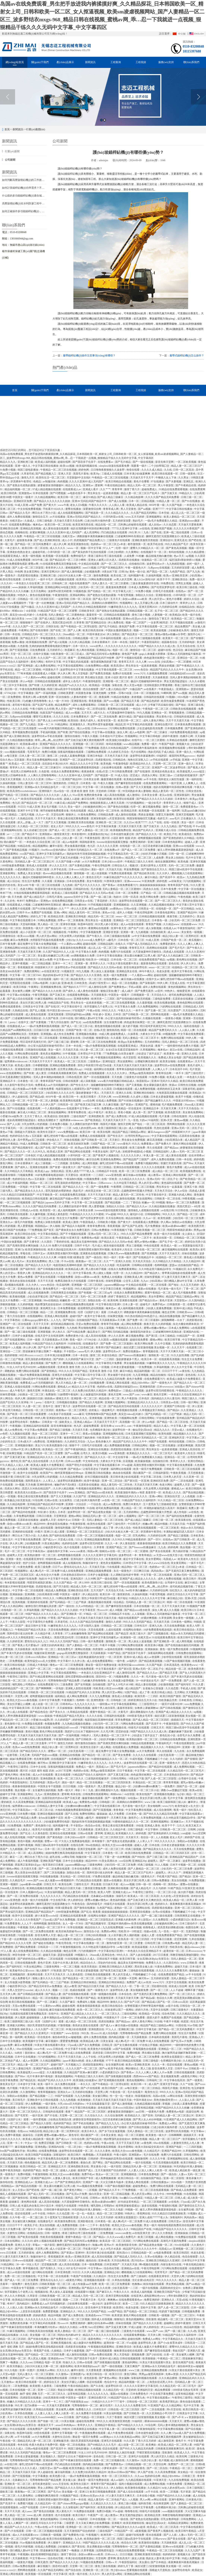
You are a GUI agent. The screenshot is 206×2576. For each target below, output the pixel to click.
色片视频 (12, 2088)
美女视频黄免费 (139, 1990)
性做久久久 (69, 2362)
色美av (16, 1747)
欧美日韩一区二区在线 (58, 524)
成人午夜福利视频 (18, 1183)
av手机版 (175, 759)
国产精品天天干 (29, 638)
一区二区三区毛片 (163, 1453)
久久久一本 (112, 1543)
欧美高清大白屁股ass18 (28, 1492)
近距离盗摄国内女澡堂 (91, 1657)
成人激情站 (134, 795)
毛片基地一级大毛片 (170, 1288)
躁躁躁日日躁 (35, 1398)
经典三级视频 (134, 1849)
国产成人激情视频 (72, 571)
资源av (173, 1085)
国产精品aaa (171, 1147)
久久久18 (45, 1245)
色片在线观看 (72, 1547)
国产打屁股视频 (19, 650)
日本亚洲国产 (112, 2264)
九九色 (162, 1547)
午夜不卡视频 (108, 1645)
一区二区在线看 (157, 1284)
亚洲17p (19, 1249)
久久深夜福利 (71, 2507)
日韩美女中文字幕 (33, 1006)
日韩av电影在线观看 (37, 2448)
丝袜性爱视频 (152, 1277)
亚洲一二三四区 (47, 2389)
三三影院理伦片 (148, 1704)
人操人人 (66, 795)
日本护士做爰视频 (23, 1335)
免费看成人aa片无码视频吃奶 (52, 1085)
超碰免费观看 (9, 630)
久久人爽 (141, 661)
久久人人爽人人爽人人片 (70, 877)
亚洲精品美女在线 (127, 971)
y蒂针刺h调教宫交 (178, 2295)
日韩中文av (39, 1253)
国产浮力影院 (61, 1586)
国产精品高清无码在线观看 (124, 1406)
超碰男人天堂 (182, 1484)
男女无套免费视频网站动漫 (42, 759)
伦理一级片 (122, 548)
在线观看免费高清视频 (73, 1194)
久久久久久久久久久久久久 (121, 646)
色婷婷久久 (162, 1904)
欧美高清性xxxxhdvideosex (22, 791)
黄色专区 (74, 2135)
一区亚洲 (144, 1480)
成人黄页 (41, 1073)
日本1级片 (196, 1966)
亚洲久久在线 (189, 1053)
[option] (103, 97)
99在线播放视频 (49, 1876)
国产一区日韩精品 (184, 908)
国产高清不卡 (168, 877)
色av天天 (179, 556)
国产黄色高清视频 (177, 548)
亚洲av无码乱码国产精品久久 (84, 516)
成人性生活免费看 (64, 1034)
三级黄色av (94, 1061)
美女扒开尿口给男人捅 (33, 1002)
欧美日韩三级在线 (187, 587)
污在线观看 (114, 1567)
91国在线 (181, 2025)
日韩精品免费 (106, 814)
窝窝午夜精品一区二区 (158, 1292)
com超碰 (186, 1833)
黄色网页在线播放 (195, 1798)
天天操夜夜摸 (160, 677)
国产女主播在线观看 (126, 2045)
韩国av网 (92, 1551)
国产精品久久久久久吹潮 (47, 991)
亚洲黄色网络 (82, 998)
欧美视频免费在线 (121, 830)
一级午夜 (120, 1661)
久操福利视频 (154, 575)
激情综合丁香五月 (159, 618)
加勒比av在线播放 (182, 1222)
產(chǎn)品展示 (65, 62)
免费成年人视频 (86, 2002)
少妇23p (70, 940)
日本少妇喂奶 (116, 552)
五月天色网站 (39, 591)
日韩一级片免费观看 (92, 1641)
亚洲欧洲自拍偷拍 (144, 1092)
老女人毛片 (57, 826)
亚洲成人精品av (83, 1422)
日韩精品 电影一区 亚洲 (48, 2362)
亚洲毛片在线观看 (63, 1375)
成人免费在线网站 (46, 665)
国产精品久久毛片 (20, 512)
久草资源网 (165, 1618)
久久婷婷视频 (26, 1304)
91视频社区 (179, 1269)
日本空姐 (164, 512)
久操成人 (30, 520)
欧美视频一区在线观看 (56, 556)
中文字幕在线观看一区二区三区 (155, 626)
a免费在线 (40, 1441)
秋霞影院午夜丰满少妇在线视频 (53, 889)
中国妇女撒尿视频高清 (118, 630)
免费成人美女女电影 (30, 873)
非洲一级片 (125, 1257)
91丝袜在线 (75, 1343)
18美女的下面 (110, 571)
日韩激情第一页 (176, 1304)
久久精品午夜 (43, 1633)
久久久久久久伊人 (117, 1073)
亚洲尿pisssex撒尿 (189, 520)
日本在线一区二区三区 (131, 940)
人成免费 (129, 556)
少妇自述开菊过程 (38, 1296)
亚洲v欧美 (67, 983)
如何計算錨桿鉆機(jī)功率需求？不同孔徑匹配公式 (31, 187)
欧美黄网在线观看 (71, 1100)
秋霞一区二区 (51, 2170)
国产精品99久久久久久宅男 (16, 1943)
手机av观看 (135, 987)
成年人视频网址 (127, 1516)
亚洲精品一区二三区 (170, 2049)
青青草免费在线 (77, 1112)
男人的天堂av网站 (47, 936)
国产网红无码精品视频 (115, 1331)
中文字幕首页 (88, 1610)
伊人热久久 (59, 1331)
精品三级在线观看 (40, 1727)
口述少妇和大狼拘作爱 (98, 520)
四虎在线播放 (107, 2021)
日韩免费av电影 (171, 1943)
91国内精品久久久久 (72, 2307)
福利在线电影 (192, 1026)
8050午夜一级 (157, 505)
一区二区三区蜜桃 (155, 740)
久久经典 (49, 708)
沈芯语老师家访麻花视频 (157, 846)
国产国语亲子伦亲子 (55, 1492)
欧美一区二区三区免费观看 (135, 1171)
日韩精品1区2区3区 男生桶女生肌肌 (83, 677)
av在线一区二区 (111, 1500)
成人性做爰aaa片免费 (24, 1088)
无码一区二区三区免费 (181, 865)
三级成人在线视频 (134, 1390)
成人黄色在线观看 (88, 991)
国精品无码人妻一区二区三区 (100, 1516)
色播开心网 (187, 736)
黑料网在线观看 (160, 1014)
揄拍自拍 (91, 2260)
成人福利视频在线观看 (131, 1308)
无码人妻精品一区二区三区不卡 (141, 1038)
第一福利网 (173, 810)
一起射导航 (62, 599)
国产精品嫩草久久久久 (158, 1100)
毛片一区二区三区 (15, 1551)
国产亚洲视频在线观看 (112, 2080)
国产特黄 (34, 685)
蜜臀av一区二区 (57, 1751)
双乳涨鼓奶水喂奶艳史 (68, 1183)
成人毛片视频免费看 (185, 1292)
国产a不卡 (178, 2417)
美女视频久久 (48, 2456)
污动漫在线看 (26, 1935)
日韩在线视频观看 (185, 2072)
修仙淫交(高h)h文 (142, 1429)
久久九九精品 (169, 826)
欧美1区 (191, 2448)
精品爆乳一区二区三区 (171, 2319)
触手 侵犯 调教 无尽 (13, 2346)
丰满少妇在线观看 (76, 2029)
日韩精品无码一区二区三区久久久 (42, 634)
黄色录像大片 (104, 1441)
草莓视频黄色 (48, 638)
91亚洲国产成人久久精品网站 (181, 2119)
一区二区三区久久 (110, 2013)
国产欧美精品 (93, 1120)
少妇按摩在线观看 (112, 767)
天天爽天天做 (119, 1817)
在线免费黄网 (197, 489)
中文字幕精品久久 (173, 2339)
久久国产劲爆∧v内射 (68, 861)
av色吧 (4, 1433)
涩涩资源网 (181, 1939)
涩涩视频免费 (49, 2264)
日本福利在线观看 (111, 638)
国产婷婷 (58, 1359)
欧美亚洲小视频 (154, 1645)
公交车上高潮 (131, 1281)
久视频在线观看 (152, 1018)
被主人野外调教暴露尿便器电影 (176, 849)
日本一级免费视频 (92, 2264)
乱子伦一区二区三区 (167, 610)
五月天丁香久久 (33, 1116)
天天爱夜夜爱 (143, 677)
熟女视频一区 (23, 1790)
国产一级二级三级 (101, 896)
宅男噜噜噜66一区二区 (85, 2405)
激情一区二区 (171, 806)
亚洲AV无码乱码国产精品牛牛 (89, 501)
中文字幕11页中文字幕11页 (90, 1375)
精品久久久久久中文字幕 (84, 763)
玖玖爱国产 (175, 1010)
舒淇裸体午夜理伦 (151, 1531)
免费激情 (51, 1394)
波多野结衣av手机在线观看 (48, 736)
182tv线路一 (184, 697)
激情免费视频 (101, 575)
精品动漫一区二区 (176, 1668)
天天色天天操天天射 (117, 755)
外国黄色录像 (84, 693)
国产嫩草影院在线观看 (128, 783)
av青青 (83, 2327)
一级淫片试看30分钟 (171, 1704)
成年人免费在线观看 (155, 987)
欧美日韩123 (188, 1610)
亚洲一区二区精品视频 (117, 2194)
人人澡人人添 (187, 2099)
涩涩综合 (5, 1786)
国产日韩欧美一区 (185, 1539)
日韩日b (191, 1441)
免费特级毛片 (79, 556)
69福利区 (162, 755)
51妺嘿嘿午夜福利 (68, 1394)
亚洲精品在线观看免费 (73, 1915)
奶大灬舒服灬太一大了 (31, 822)
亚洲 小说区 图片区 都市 (119, 677)
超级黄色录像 (25, 540)
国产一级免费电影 (115, 1798)
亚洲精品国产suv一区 (22, 2378)
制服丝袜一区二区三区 (89, 1857)
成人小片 (67, 540)
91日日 (22, 806)
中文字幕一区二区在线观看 (46, 1186)
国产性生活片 (115, 1136)
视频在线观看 (129, 1790)
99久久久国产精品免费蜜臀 (137, 1233)
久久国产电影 (175, 505)
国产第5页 (152, 1335)
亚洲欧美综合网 (9, 528)
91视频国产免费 (196, 1606)
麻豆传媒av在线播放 (133, 979)
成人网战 (106, 1747)
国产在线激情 (142, 771)
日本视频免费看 (174, 728)
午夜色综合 (79, 1904)
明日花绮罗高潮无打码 (153, 1026)
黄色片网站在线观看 (185, 1143)
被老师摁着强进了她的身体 (80, 1437)
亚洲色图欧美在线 (79, 2166)
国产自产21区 (136, 928)
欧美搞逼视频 (159, 630)
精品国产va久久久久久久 (73, 685)
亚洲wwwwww (132, 881)
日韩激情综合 (8, 936)
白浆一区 (169, 2354)
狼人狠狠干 (43, 1970)
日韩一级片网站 (189, 1402)
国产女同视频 (83, 1684)
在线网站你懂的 (132, 1629)
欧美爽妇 (151, 2444)
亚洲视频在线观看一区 (97, 2280)
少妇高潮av (196, 575)
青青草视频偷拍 (47, 2092)
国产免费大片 (164, 1143)
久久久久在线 (20, 708)
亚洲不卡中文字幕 (28, 810)
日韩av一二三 (53, 779)
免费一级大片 (197, 579)
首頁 (7, 129)
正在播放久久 (189, 818)
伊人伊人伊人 (189, 963)
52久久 (62, 806)
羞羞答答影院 (125, 1708)
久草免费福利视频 (24, 1516)
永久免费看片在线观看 (17, 908)
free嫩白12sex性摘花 (131, 2197)
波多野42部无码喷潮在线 (160, 1390)
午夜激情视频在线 (64, 1739)
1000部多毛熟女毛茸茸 (140, 1715)
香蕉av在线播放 (92, 1433)
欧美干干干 (164, 579)
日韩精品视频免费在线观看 (79, 1304)
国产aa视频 (144, 509)
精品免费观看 (163, 2389)
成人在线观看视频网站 (71, 512)
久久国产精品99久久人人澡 (59, 951)
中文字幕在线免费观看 (191, 1034)
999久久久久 (72, 826)
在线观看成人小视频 (44, 673)
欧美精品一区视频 (100, 685)
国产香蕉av (109, 885)
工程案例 (115, 62)
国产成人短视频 (118, 501)
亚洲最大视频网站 (115, 1402)
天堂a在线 (182, 2299)
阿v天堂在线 (174, 2409)
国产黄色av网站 (108, 2378)
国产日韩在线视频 (171, 1708)
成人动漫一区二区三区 (45, 1704)
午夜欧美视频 (178, 1473)
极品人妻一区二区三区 (17, 1527)
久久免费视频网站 (148, 1006)
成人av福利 (117, 2480)
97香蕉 (52, 1618)
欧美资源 (117, 2315)
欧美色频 (106, 763)
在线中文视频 (41, 654)
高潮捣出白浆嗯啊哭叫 (105, 603)
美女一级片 (74, 806)
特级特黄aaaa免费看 (57, 1559)
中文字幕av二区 (195, 1437)
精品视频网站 (40, 846)
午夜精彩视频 (28, 2009)
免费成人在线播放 (112, 1277)
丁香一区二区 (191, 1288)
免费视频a (89, 2154)
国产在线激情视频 (194, 1935)
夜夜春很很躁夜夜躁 (149, 1543)
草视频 (166, 2103)
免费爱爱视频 (51, 2311)
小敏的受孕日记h (53, 1547)
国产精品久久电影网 (74, 1226)
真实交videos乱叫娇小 (22, 614)
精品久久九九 (73, 485)
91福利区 (137, 2421)
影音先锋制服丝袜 (62, 1425)
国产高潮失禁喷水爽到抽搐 (23, 1245)
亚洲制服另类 (61, 2440)
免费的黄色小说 (74, 1335)
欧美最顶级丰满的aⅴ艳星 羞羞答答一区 (138, 1492)
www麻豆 (146, 1394)
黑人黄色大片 (64, 2511)
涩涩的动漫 (122, 1731)
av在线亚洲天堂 (51, 971)
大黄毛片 (10, 540)
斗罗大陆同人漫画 (89, 1625)
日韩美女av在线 (53, 799)
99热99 (51, 2213)
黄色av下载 (7, 1132)
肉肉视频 (104, 951)
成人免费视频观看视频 (117, 1445)
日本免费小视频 (59, 1124)
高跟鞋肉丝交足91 (171, 2288)
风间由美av (158, 1570)
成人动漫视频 (99, 873)
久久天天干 (178, 1347)
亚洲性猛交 (109, 1061)
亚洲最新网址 (8, 873)
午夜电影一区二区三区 (155, 708)
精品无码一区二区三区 (101, 916)
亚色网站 (75, 1163)
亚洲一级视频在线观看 (104, 1994)
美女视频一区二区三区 (43, 2335)
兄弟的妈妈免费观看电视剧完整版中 (50, 646)
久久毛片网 (57, 1461)
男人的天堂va (157, 599)
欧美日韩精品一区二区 (33, 2166)
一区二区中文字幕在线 (14, 685)
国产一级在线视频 (107, 1578)
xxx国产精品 (27, 853)
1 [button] (101, 120)
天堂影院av (181, 1300)
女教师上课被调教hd (147, 1708)
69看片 (39, 1531)
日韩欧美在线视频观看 (183, 708)
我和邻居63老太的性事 (20, 1633)
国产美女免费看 (122, 1755)
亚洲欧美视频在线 (61, 2342)
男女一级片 (150, 2225)
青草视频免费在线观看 (25, 732)
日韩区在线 (53, 626)
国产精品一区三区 (188, 1214)
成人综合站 (14, 881)
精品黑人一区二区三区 (138, 857)
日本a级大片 (115, 1312)
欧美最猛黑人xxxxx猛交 (191, 771)
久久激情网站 (28, 2092)
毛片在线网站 (139, 752)
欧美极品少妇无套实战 (17, 1500)
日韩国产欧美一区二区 (174, 940)
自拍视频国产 (59, 1759)
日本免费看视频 (67, 1308)
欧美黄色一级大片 (156, 2135)
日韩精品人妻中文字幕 (50, 1806)
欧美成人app (42, 1171)
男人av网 (5, 1261)
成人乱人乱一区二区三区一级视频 (108, 947)
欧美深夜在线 (183, 1520)
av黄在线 (184, 1371)
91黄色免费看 (46, 1088)
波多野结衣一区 (76, 1512)
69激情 (62, 1257)
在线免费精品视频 (63, 900)
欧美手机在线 (156, 544)
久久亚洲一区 (191, 1476)
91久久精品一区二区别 (171, 1500)
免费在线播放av (132, 1351)
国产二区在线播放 (55, 1872)
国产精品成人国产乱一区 (156, 2002)
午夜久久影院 (18, 1621)
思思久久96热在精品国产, (115, 748)
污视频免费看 (26, 1175)
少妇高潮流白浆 (173, 1139)
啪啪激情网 (142, 2158)
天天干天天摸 (46, 1281)
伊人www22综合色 (159, 1563)
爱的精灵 (6, 1802)
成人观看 (59, 1531)
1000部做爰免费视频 (13, 865)
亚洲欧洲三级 (48, 575)
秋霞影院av (143, 1081)
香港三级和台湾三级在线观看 (105, 556)
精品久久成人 (161, 1425)
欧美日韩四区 (182, 2252)
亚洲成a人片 (196, 2037)
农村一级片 (193, 563)
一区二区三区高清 (155, 1124)
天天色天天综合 (163, 1190)
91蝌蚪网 (166, 693)
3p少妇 (181, 1794)
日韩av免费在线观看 (101, 2354)
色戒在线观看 (78, 1990)
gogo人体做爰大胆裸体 (152, 654)
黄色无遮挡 (31, 2284)
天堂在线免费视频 (59, 1629)
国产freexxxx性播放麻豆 (133, 1355)
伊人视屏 (20, 2017)
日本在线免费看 (75, 881)
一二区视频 (91, 2190)
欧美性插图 (165, 1218)
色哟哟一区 (82, 1700)
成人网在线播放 (164, 2237)
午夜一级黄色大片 (136, 567)
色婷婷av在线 (105, 1386)
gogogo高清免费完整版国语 (73, 1653)
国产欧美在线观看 (28, 2237)
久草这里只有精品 (11, 1410)
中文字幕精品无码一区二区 (123, 853)
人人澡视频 (138, 1614)
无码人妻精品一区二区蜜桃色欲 (66, 614)
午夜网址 (24, 630)
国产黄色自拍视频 (118, 806)
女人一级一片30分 (59, 701)
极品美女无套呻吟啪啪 (84, 1241)
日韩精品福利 (106, 944)
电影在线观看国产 (80, 583)
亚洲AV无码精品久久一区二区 (85, 849)
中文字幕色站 (12, 1320)
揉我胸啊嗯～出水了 (173, 1320)
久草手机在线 (59, 869)
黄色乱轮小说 (168, 1735)
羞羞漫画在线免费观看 (73, 947)
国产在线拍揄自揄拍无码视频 (134, 998)
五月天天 (115, 599)
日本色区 (30, 1155)
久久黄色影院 (22, 1038)
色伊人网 (20, 1398)
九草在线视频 (197, 1939)
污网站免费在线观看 (101, 579)
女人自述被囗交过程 (36, 830)
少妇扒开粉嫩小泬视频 (154, 853)
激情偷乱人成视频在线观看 (144, 1210)
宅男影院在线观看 (20, 983)
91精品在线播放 (120, 697)
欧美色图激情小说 (57, 1445)
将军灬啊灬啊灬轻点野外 (49, 740)
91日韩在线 (182, 1210)
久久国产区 (80, 1496)
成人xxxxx (174, 932)
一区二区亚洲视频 (31, 1300)
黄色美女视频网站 (51, 1053)
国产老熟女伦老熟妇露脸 (22, 485)
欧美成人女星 (175, 1077)
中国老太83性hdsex (184, 1100)
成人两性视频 (90, 1163)
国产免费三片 (53, 1363)
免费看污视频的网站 (147, 1163)
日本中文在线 (38, 1766)
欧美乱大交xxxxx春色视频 (22, 1700)
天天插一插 (87, 1057)
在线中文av (152, 979)
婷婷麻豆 (6, 987)
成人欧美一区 (195, 2197)
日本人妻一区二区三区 (32, 755)
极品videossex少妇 (195, 1947)
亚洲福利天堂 (177, 1437)
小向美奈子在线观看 (60, 1414)
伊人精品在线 (90, 1594)
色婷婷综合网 (70, 1543)
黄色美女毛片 (8, 2084)
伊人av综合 (181, 1190)
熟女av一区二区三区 (108, 2174)
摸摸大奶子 (153, 2017)
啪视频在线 (60, 932)
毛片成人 (97, 1245)
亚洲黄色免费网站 (111, 1159)
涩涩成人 (135, 775)
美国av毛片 (54, 1782)
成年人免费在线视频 (19, 516)
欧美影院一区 (48, 1210)
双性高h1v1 (123, 2252)
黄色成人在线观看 (37, 865)
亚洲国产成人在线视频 (43, 1057)
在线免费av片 (112, 849)
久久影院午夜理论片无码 (19, 1085)
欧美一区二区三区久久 (71, 1778)
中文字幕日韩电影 (150, 736)
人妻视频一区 (160, 614)
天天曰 (113, 900)
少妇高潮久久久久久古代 (60, 1092)
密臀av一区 (51, 1841)
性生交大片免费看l (68, 1218)
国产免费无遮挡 (144, 991)
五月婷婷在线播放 (83, 2092)
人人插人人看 (117, 505)
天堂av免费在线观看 (12, 1159)
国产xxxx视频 (112, 701)
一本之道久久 (12, 548)
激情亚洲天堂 (62, 834)
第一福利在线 (194, 779)
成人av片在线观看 (43, 1774)
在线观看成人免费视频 (146, 1222)
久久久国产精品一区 (66, 1582)
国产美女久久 (58, 1712)
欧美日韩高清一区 (194, 2409)
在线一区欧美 (172, 822)
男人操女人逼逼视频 (103, 971)
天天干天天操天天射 (100, 1194)
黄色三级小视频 (141, 614)
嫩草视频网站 (63, 1347)
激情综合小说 (92, 1931)
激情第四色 (60, 783)
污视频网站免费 (128, 1418)
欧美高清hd (118, 665)
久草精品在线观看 (177, 740)
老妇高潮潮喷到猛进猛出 (22, 1120)
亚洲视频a (46, 1034)
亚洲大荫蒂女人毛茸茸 (153, 865)
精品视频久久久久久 (185, 1433)
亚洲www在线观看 (184, 846)
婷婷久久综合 (192, 599)
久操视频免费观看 (157, 673)
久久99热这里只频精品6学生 (155, 1269)
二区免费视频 (15, 1661)
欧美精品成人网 (74, 1269)
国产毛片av (54, 2491)
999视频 (160, 1202)
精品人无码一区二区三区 (142, 485)
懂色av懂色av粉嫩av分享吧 (170, 634)
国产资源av (127, 1104)
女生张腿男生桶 (113, 1022)
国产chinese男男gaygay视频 (73, 2503)
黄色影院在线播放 (58, 1523)
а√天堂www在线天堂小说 (168, 1555)
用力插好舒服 (181, 1551)
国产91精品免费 (76, 1331)
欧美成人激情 (23, 1065)
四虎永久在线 (151, 889)
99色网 (19, 571)
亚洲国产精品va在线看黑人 (49, 2068)
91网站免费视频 (47, 920)
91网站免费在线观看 (27, 1053)
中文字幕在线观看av (191, 1813)
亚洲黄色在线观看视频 (93, 1253)
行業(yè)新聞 (12, 151)
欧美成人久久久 (172, 1492)
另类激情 (33, 1034)
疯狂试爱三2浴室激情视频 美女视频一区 (146, 1347)
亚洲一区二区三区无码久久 (26, 2111)
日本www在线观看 (23, 2260)
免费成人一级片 (85, 1766)
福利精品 (60, 1696)
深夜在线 (117, 685)
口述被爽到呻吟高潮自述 (130, 536)
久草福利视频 (35, 587)
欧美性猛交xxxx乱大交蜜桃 (41, 1661)
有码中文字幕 (53, 661)
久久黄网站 (133, 552)
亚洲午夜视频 (20, 963)
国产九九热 (194, 571)
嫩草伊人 (193, 1802)
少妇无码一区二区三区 (91, 587)
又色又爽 (25, 1755)
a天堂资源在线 (117, 818)
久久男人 (10, 2049)
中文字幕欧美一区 (47, 1194)
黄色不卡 (181, 2440)
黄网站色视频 (83, 1649)
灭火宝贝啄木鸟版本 (112, 2182)
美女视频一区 (70, 2491)
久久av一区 (43, 814)
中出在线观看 (18, 2429)
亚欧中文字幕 (148, 2307)
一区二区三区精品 (150, 2088)
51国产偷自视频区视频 (177, 1661)
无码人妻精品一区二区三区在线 (180, 1041)
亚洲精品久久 (68, 2311)
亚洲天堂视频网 (185, 814)
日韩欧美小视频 (107, 1222)
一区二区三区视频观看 (17, 1202)
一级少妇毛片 (154, 802)
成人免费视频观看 (106, 2178)
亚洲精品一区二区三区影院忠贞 (131, 920)
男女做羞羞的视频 (75, 846)
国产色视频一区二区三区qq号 (95, 1292)
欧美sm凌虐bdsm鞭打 (174, 1226)
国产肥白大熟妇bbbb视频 (87, 1527)
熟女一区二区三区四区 (45, 1433)
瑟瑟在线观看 (66, 1955)
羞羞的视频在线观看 (100, 1602)
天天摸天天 (108, 1092)
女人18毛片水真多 (111, 2248)
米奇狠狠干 (99, 1841)
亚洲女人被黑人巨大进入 (103, 559)
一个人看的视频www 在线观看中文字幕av (66, 1108)
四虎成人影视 (197, 1190)
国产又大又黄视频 (141, 787)
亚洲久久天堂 (23, 2244)
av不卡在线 (150, 779)
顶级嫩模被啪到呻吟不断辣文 (186, 975)
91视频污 (34, 849)
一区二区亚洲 (114, 1657)
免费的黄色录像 (93, 795)
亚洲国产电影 (174, 2147)
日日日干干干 (170, 1371)
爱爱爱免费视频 (69, 2041)
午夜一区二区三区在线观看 (45, 885)
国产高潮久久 (48, 2268)
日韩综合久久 (120, 865)
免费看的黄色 (168, 944)
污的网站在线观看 (171, 1006)
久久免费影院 (161, 1919)
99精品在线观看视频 (143, 1743)
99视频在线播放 (134, 1649)
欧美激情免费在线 (66, 2221)
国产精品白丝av (148, 1300)
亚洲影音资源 (111, 932)
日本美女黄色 (20, 1057)
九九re (144, 1281)
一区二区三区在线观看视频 (120, 1002)
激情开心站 (194, 634)
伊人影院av (145, 1919)
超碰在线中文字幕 (58, 1551)
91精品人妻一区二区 (168, 501)
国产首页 (49, 1230)
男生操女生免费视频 (134, 1139)
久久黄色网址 (26, 2495)
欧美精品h (6, 501)
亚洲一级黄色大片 (170, 1762)
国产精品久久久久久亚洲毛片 (32, 2033)
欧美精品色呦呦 (133, 779)
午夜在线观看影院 (184, 1743)
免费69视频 (134, 2052)
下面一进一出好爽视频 (41, 603)
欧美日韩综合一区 (129, 2178)
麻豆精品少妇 (175, 1598)
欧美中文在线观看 (28, 1473)
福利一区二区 (61, 979)
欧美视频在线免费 (37, 642)
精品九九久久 (162, 1429)
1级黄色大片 (148, 1876)
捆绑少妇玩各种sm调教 (101, 2323)
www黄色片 (87, 826)
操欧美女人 (66, 1422)
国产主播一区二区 (156, 1010)
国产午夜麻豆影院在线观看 (17, 2327)
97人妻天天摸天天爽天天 (176, 1277)
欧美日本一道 (88, 1132)
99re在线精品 (51, 1300)
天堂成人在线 (177, 983)
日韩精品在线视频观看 (117, 614)
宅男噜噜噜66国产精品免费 (101, 1414)
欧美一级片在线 (191, 614)
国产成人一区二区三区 (62, 830)
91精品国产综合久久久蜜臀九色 (127, 2397)
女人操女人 (189, 1233)
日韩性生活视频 (187, 1085)
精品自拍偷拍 (134, 1218)
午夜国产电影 (167, 744)
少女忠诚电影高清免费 (150, 728)
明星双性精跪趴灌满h (180, 1230)
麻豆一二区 (16, 1857)
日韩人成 (180, 2197)
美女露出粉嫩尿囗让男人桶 (54, 955)
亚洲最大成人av (122, 1892)
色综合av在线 (93, 1825)
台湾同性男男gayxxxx (137, 1136)
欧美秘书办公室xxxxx (22, 1970)
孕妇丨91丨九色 (84, 1790)
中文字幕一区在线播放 (191, 889)
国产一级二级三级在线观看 (20, 1331)
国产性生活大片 (79, 1085)
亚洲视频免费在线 (51, 987)
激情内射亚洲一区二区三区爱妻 (125, 1943)
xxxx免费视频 (192, 1704)
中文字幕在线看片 (106, 1668)
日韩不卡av (23, 912)
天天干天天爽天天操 (172, 1351)
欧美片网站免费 (149, 896)
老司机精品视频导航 (182, 1586)
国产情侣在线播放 (80, 732)
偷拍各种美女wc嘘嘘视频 (39, 1907)
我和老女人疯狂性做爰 (171, 779)
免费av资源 (58, 1237)
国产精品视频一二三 (117, 1202)
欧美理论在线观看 (124, 799)
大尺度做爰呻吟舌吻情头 (121, 712)
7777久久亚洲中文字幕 (125, 528)
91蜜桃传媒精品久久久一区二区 (110, 1759)
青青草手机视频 (110, 1324)
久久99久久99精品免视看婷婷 (90, 607)
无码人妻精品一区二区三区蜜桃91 (122, 889)
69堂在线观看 (42, 2433)
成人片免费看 (117, 1813)
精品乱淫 (120, 724)
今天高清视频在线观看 (166, 2162)
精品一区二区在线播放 (125, 983)
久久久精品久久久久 (117, 512)
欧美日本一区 (149, 1359)
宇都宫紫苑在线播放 (92, 1727)
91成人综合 (122, 775)
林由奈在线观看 (122, 1473)
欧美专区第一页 (107, 720)
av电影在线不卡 (77, 493)
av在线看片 (150, 689)
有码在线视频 (177, 552)
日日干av (57, 1567)
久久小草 (87, 1367)
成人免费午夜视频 (11, 2135)
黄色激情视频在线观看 (108, 1026)
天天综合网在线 (115, 1218)
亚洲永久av (7, 1222)
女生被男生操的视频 (44, 1790)
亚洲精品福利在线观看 (36, 1425)
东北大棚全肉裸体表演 (186, 1324)
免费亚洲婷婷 (138, 842)
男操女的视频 (167, 665)
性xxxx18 (102, 1610)
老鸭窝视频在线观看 (150, 838)
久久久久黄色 (103, 2150)
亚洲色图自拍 (96, 2029)
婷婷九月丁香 (39, 916)
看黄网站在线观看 (118, 708)
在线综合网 (77, 1845)
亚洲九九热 (156, 1625)
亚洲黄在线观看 (39, 1167)
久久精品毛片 (18, 1880)
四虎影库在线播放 (129, 559)
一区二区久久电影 (113, 2209)
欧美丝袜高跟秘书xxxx (69, 1931)
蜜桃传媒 (155, 1104)
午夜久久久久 (122, 2292)
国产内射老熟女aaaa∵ (78, 2401)
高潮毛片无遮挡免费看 (174, 2241)
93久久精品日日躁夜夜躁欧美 (169, 2213)
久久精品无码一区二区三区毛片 (186, 1770)
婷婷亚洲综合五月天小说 (143, 1700)
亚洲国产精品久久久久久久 (56, 744)
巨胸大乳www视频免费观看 (124, 1253)
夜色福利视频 (118, 1900)
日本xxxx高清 (180, 2002)
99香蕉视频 (188, 1198)
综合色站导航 (112, 2268)
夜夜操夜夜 (88, 771)
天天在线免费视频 (175, 1625)
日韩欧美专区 (87, 610)
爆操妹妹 (102, 1813)
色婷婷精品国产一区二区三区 (17, 1688)
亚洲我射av (183, 689)
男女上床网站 (46, 2487)
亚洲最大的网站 (16, 2025)
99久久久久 (169, 1214)
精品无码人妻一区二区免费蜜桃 (60, 2162)
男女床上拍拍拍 (175, 857)
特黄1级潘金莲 (76, 1257)
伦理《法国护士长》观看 (92, 1312)
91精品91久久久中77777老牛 (109, 2401)
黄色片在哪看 (174, 599)
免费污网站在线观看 (173, 1038)
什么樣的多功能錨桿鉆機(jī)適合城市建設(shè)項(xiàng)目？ (36, 195)
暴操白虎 (85, 2162)
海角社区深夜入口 (138, 759)
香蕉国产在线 (42, 2350)
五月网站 (179, 1692)
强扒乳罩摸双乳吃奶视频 (42, 2025)
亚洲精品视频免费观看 (63, 1065)
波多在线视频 (150, 2205)
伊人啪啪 (55, 1226)
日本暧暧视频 (40, 1065)
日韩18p (123, 571)
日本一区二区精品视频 (142, 501)
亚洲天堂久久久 (94, 1559)
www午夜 (63, 505)
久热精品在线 (26, 818)
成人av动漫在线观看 (133, 924)
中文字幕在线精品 (48, 1233)
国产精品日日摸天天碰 (68, 1888)
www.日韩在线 (55, 2049)
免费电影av (32, 900)
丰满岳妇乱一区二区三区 (56, 1390)
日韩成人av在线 (29, 1210)
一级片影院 (67, 1288)
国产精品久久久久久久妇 (45, 795)
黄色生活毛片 (94, 877)
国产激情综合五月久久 (154, 869)
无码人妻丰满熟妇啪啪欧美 (186, 677)
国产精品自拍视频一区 (29, 2186)
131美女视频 (67, 2421)
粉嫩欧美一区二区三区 (73, 1300)
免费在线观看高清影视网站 (69, 1159)
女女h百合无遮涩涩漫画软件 (122, 1049)
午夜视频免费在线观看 (93, 2433)
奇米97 (21, 900)
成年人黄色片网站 (154, 720)
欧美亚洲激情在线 (79, 544)
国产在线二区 (58, 630)
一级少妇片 (60, 1668)
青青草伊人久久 (54, 567)
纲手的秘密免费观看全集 (55, 810)
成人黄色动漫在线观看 (56, 528)
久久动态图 (170, 524)
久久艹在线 (156, 822)
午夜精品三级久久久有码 (139, 861)
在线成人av (169, 928)
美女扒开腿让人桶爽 (19, 1704)
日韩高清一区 (66, 1104)
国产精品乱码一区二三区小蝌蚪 (68, 559)
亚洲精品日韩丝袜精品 (84, 1982)
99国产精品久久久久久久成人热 (157, 646)
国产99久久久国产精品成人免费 (18, 1817)
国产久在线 (71, 1813)
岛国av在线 (159, 2096)
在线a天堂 (102, 771)
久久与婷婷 (177, 1759)
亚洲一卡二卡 (46, 724)
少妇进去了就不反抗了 (149, 1053)
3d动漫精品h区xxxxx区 (182, 673)
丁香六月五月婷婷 (146, 2440)
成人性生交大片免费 (48, 1574)
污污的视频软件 (87, 1951)
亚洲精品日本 (151, 1108)
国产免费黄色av (118, 987)
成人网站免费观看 (132, 1324)
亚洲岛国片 (77, 1559)
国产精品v (99, 2237)
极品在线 (109, 1488)
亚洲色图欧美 (96, 1116)
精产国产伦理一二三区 (58, 1128)
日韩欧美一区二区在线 (167, 1198)
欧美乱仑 (111, 1112)
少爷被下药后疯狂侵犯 (161, 704)
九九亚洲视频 (141, 1375)
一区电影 (23, 1186)
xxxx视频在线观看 (15, 752)
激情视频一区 (82, 873)
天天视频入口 (73, 2064)
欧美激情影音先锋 (127, 2244)
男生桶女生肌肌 (151, 2052)
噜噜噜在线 (132, 2511)
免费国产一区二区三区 (137, 767)
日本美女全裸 (91, 779)
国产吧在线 (195, 540)
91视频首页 (68, 971)
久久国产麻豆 (68, 2002)
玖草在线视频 (75, 1927)
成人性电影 (181, 1512)
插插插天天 (178, 1719)
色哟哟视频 (161, 1265)
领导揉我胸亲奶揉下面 (104, 661)
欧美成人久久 (182, 2452)
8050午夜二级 (40, 559)
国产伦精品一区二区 (100, 591)
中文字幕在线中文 (72, 1006)
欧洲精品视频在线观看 (40, 1888)
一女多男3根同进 (158, 622)
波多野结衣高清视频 (177, 2131)
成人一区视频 (102, 1367)
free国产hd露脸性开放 (13, 2150)
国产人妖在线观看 (141, 1955)
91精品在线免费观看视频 (173, 489)
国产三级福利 (139, 2276)
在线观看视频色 (9, 2507)
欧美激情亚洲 (114, 1559)
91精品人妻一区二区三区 (159, 2197)
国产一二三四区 (105, 1359)
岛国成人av (170, 1559)
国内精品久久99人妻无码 (166, 1398)
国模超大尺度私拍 (25, 1132)
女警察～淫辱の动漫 (120, 693)
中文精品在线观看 (89, 563)
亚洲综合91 (166, 540)
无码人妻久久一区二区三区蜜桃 (110, 583)
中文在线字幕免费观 (162, 2393)
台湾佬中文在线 (174, 1582)
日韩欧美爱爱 (66, 693)
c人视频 (17, 1347)
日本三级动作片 (169, 603)
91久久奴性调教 (180, 1355)
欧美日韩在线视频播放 (38, 1159)
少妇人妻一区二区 (72, 838)
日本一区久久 (81, 646)
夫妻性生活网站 (16, 2233)
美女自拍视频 (179, 1880)
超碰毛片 (145, 1304)
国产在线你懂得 (39, 630)
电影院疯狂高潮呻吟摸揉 (68, 1265)
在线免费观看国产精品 (152, 959)
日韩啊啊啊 (175, 2135)
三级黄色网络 (55, 1179)
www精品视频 (131, 744)
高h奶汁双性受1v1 (100, 983)
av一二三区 (14, 834)
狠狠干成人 (190, 802)
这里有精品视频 (144, 2107)
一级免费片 (169, 1786)
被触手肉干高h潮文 (65, 1484)
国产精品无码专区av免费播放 (103, 654)
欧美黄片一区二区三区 (176, 638)
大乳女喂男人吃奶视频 (72, 936)
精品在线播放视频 (170, 1316)
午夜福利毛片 (164, 1743)
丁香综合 (135, 1202)
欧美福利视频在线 (116, 1727)
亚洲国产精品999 (72, 779)
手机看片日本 (88, 2299)
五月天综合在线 (186, 646)
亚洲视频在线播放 (87, 1034)
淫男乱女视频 (184, 583)
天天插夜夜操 (86, 1829)
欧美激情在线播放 (136, 2487)
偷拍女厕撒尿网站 (166, 861)
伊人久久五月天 (58, 865)
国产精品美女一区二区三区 (138, 634)
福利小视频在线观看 (131, 2484)
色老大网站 (27, 889)
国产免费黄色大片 (61, 1378)
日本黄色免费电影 (149, 2174)
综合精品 (119, 1602)
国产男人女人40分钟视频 (52, 720)
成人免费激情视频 (145, 1088)
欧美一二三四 (131, 2303)
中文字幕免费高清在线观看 (54, 2158)
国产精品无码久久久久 (33, 1751)
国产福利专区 (28, 1269)
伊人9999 (84, 1582)
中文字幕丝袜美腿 (106, 826)
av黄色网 (42, 697)
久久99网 (90, 1578)
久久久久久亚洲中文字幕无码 (100, 1555)
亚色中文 (48, 1406)
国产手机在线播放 (84, 2123)
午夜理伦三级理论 (18, 1676)
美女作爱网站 (156, 1296)
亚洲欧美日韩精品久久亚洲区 (116, 1966)
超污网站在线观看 (43, 2272)
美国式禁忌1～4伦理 (189, 1206)
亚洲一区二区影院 (174, 2178)
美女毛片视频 (49, 806)
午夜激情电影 (121, 763)
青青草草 (117, 489)
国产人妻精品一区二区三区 (93, 830)
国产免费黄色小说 (61, 2339)
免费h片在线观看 (122, 673)
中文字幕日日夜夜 (111, 1288)
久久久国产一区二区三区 (52, 657)
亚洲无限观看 (56, 1014)
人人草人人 (50, 1480)
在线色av (181, 591)
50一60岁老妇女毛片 (148, 1680)
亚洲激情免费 (8, 951)
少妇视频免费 (92, 571)
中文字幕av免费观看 (36, 1429)
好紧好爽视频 (38, 532)
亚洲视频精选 (121, 904)
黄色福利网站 (130, 2362)
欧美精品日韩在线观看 (35, 1198)
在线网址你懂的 (97, 1915)
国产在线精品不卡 (144, 1257)
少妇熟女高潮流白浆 (60, 2119)
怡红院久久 (176, 1590)
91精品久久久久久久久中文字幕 (147, 1598)
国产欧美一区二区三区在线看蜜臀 (27, 1414)
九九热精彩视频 (176, 563)
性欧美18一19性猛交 (98, 959)
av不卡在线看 (194, 1974)
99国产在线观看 (158, 1441)
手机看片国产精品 (167, 1876)
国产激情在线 (20, 2197)
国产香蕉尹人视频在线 (106, 1155)
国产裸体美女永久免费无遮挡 (73, 1230)
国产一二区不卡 (143, 1237)
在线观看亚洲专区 (34, 1559)
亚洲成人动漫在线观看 (17, 1386)
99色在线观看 (152, 1245)
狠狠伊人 (5, 708)
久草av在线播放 (154, 2256)
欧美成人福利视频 (20, 1343)
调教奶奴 (9, 1371)
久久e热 (192, 2331)
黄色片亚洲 (166, 1300)
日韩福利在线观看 (154, 697)
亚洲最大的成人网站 (181, 1194)
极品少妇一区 (123, 1786)
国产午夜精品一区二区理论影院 (79, 626)
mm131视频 (89, 567)
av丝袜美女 (175, 881)
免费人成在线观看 (43, 1527)
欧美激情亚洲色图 (120, 2421)
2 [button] (104, 120)
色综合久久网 (165, 1998)
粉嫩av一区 (148, 1202)
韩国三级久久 (18, 748)
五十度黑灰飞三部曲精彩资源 (21, 1308)
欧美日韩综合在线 (35, 838)
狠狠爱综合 (103, 1038)
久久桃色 (43, 1535)
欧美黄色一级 (172, 1053)
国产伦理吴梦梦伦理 (163, 587)
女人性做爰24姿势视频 (121, 1680)
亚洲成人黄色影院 (58, 1214)
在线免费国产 (35, 2429)
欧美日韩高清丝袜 (93, 630)
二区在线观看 (56, 1958)
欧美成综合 (186, 834)
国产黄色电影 (55, 1837)
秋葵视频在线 (143, 2096)
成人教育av (155, 1175)
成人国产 (5, 1018)
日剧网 (39, 2135)
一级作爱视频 (39, 2119)
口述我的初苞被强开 (186, 775)
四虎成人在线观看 (174, 951)
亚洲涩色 (185, 2088)
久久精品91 (100, 2276)
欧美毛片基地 (110, 2197)
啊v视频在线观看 (149, 2264)
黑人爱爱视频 (97, 1206)
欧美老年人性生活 (122, 1249)
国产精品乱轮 (28, 2080)
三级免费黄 (59, 1328)
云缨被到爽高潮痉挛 (147, 1061)
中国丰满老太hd (96, 634)
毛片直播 (96, 889)
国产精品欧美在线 (145, 873)
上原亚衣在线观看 (31, 2311)
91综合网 (38, 1500)
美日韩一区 (11, 689)
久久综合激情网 (114, 2115)
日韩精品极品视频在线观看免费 (182, 893)
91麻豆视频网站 (44, 998)
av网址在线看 (175, 2096)
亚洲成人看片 (91, 489)
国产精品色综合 (39, 1712)
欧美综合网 (65, 1884)
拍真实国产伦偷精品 (52, 712)
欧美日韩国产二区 (113, 2088)
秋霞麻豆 (70, 650)
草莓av (36, 2244)
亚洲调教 (30, 1594)
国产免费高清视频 (101, 673)
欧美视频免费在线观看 (172, 748)
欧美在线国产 (145, 1794)
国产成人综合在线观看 (20, 998)
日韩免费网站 (8, 2072)
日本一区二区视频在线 (146, 693)
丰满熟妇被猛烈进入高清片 (160, 1508)
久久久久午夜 (158, 2158)
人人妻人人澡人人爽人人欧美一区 (148, 2170)
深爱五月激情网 (165, 814)
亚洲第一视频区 (9, 1884)
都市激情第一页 (137, 544)
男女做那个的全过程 (120, 1375)
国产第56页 (130, 1480)
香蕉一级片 (76, 1339)
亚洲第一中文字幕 (192, 759)
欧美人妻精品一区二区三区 (180, 516)
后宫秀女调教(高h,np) (70, 1069)
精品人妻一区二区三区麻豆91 (44, 767)
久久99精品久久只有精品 (19, 1171)
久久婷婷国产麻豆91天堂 (80, 1359)
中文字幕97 (64, 1661)
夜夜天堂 (149, 1324)
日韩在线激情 (179, 1116)
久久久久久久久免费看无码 (172, 1970)
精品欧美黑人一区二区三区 (87, 979)
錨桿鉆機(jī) (74, 173)
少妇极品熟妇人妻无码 (28, 1598)
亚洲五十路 (191, 1186)
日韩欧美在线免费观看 (81, 1668)
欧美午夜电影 (92, 1480)
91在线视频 (71, 1958)
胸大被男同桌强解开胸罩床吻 (179, 2052)
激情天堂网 (124, 1124)
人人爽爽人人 (191, 783)
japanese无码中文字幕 (76, 896)
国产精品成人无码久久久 (129, 2256)
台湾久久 (85, 1453)
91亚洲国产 (57, 2033)
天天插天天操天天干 (115, 1120)
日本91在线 (66, 1018)
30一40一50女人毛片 (28, 2264)
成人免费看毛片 (21, 1978)
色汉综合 (178, 650)
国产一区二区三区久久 (114, 563)
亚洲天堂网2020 (50, 571)
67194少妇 (10, 693)
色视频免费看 (53, 1723)
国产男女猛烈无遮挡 (12, 1911)
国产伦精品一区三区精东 (14, 795)
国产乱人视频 (38, 1010)
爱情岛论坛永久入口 (76, 1567)
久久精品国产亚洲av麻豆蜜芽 (81, 2072)
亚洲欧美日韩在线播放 (98, 1473)
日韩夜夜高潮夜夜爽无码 (62, 1073)
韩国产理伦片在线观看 (79, 1465)
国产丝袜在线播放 (39, 2339)
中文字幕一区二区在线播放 (99, 787)
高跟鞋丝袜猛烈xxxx (126, 1386)
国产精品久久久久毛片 (38, 1265)
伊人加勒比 (114, 634)
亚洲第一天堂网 (128, 1978)
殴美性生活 (152, 2092)
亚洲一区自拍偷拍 (59, 697)
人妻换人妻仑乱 (62, 2178)
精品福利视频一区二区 (17, 489)
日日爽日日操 (142, 1570)
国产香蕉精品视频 (17, 849)
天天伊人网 (105, 1096)
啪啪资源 (43, 2107)
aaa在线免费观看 (93, 1022)
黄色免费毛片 (51, 1288)
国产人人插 (14, 1124)
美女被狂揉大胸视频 (24, 2221)
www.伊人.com (123, 1425)
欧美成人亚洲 (55, 1151)
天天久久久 (63, 2370)
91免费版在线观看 (33, 1723)
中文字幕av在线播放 (104, 732)
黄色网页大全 (48, 1308)
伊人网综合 (7, 1398)
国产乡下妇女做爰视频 (112, 2131)
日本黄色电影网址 (173, 842)
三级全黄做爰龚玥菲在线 (145, 583)
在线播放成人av (16, 1026)
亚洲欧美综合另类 (79, 1590)
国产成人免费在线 (117, 1116)
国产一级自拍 (94, 1257)
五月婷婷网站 (153, 1041)
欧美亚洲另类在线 (83, 524)
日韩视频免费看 (191, 2311)
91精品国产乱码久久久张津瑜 (29, 1618)
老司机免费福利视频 (181, 994)
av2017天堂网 (64, 1770)
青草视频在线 (151, 1351)
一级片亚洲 (175, 783)
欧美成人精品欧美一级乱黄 (39, 2139)
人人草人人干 (145, 1841)
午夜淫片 (24, 2088)
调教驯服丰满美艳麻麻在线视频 (95, 536)
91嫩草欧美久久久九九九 (123, 607)
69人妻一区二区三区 (92, 1049)
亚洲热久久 (7, 1069)
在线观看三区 (194, 1347)
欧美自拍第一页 (163, 1237)
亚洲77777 (159, 509)
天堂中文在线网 (159, 2009)
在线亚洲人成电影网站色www (148, 2295)
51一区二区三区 (27, 955)
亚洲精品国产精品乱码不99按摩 (96, 657)
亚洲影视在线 (164, 595)
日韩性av (95, 2197)
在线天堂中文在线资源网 (49, 1335)
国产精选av (75, 1469)
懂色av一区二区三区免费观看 (183, 1202)
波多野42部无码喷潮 (60, 591)
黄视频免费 (138, 2354)
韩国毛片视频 (108, 1124)
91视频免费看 (92, 1179)
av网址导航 (68, 1857)
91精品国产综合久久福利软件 (49, 1343)
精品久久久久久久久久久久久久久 (103, 2335)
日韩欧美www (185, 1312)
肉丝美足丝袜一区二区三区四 (102, 1190)
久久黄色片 (198, 2244)
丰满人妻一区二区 (154, 1155)
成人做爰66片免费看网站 (88, 2342)
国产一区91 (155, 1539)
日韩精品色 (119, 759)
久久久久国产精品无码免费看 (162, 497)
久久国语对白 (171, 1962)
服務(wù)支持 (166, 62)
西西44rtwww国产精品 (146, 2076)
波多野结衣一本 (121, 1429)
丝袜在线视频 (72, 1139)
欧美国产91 (47, 1473)
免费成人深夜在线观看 (48, 1222)
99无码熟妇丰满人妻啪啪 (137, 791)
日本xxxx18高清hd (79, 869)
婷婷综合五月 (52, 2382)
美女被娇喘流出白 (20, 1998)
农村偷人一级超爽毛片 (102, 1410)
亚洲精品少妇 (112, 2272)
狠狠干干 (74, 1445)
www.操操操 (19, 587)
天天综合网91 (191, 1010)
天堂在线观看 (96, 1629)
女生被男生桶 (186, 2209)
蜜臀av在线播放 (189, 1884)
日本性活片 (30, 579)
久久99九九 (39, 1151)
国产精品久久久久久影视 (148, 2323)
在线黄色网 (34, 1108)
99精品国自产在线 (59, 1002)
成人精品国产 (193, 1139)
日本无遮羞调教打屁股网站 (16, 1077)
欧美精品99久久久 (141, 763)
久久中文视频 (163, 1343)
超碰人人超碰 (72, 799)
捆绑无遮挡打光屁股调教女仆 (163, 536)
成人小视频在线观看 (141, 1128)
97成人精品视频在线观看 (47, 489)
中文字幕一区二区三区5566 (26, 975)
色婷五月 (163, 818)
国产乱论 (76, 1022)
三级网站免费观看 (96, 752)
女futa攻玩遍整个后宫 (51, 1817)
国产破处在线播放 (144, 716)
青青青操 (118, 1810)
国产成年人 (70, 991)
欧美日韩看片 (89, 1096)
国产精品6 (38, 1202)
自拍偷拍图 (99, 1684)
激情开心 (134, 1817)
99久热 (85, 2033)
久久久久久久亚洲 (26, 657)
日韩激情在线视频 (36, 1049)
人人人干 (26, 1923)
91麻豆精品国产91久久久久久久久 (124, 877)
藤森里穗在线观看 (112, 779)
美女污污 (40, 1445)
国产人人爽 (75, 630)
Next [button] (198, 96)
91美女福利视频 (54, 1892)
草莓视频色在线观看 (145, 2049)
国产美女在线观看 (45, 1277)
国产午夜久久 (95, 936)
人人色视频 (189, 1496)
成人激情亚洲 (166, 2440)
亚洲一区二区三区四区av (189, 1907)
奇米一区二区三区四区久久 (118, 2476)
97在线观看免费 (165, 1418)
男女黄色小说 (164, 716)
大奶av (143, 1120)
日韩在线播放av (160, 2182)
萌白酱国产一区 (13, 842)
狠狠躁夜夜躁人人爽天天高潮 (107, 802)
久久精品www (171, 924)
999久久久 (123, 1214)
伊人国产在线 (146, 2472)
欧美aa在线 (196, 1790)
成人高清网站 (92, 532)
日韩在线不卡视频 (107, 1958)
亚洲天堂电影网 (86, 1849)
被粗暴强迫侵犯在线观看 (128, 2350)
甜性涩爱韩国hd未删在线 (80, 1676)
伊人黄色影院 (128, 1543)
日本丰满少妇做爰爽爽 (58, 1355)
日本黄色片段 (194, 2499)
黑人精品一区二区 (48, 924)
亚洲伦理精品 (196, 1461)
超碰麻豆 (14, 2201)
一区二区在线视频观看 (31, 1128)
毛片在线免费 (151, 2154)
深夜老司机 (188, 1088)
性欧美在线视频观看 (145, 1527)
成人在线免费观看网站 (100, 1661)
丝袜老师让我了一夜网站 (119, 2009)
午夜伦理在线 (64, 1943)
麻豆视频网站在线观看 (175, 1249)
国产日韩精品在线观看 (31, 1994)
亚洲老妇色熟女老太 (19, 552)
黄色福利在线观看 (172, 1183)
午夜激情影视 (78, 1523)
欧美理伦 (118, 2307)
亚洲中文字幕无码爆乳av (51, 853)
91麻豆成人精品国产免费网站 (71, 802)
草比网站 (32, 2150)
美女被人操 (198, 626)
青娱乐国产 (179, 2350)
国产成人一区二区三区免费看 (139, 849)
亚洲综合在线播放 (99, 1449)
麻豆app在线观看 (99, 908)
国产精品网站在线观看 (78, 1151)
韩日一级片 (110, 1257)
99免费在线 (168, 583)
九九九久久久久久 (11, 877)
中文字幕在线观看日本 (23, 920)
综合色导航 (169, 2013)
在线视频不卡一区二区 (154, 552)
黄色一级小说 (137, 571)
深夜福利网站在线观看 (161, 1653)
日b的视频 (88, 1038)
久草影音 (32, 2295)
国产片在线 (51, 2115)
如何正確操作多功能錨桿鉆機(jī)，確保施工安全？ (31, 211)
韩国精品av (42, 1226)
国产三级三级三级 (59, 1041)
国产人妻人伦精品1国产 (114, 689)
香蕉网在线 (144, 2213)
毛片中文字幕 (194, 857)
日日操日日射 (42, 1030)
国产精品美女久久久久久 (29, 1190)
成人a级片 (128, 991)
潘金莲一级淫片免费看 (85, 2436)
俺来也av (38, 524)
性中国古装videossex (59, 1010)
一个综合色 (95, 1504)
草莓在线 (25, 1253)
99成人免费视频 (29, 1143)
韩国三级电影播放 (79, 2448)
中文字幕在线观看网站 (71, 665)
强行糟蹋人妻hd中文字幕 (89, 1018)
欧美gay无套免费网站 (130, 1041)
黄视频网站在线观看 (115, 2370)
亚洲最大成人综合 (166, 830)
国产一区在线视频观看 (97, 1077)
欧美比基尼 (108, 1237)
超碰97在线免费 (28, 1578)
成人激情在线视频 (126, 814)
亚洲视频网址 (154, 516)
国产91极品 (28, 607)
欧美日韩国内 (194, 1488)
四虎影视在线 (103, 759)
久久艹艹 (105, 489)
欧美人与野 (194, 1625)
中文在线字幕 (121, 1457)
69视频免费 (170, 1034)
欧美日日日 (31, 959)
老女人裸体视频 (95, 2060)
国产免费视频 (53, 2429)
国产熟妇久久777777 (42, 857)
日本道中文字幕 (27, 2084)
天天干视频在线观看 (182, 622)
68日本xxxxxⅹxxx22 (31, 1355)
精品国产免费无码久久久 (163, 1030)
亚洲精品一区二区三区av (62, 1657)
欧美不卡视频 (184, 1096)
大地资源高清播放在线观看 (172, 1092)
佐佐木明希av (196, 1155)
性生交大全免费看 (192, 1359)
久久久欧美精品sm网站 (127, 2436)
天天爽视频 (193, 1692)
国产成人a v (107, 2025)
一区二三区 (80, 2339)
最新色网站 (95, 2339)
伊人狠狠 (96, 1351)
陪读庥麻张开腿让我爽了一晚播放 (43, 1351)
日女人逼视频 (106, 1328)
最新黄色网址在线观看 (154, 963)
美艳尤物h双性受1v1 (166, 2099)
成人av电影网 (137, 732)
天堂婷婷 (101, 791)
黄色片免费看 (175, 1167)
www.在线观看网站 (11, 1073)
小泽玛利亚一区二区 (59, 552)
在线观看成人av (72, 489)
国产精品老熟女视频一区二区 (105, 1512)
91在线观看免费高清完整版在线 (58, 563)
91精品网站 (62, 724)
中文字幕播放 (26, 693)
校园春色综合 (170, 642)
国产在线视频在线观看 (76, 1994)
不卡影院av (70, 1351)
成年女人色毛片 (72, 681)
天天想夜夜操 (196, 1473)
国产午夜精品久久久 (188, 665)
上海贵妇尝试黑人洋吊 (160, 2382)
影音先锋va (117, 857)
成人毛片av (34, 748)
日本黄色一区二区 (28, 1081)
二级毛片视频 (27, 814)
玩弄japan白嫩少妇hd (193, 810)
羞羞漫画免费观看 (116, 587)
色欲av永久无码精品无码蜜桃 (187, 1633)
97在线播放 (13, 607)
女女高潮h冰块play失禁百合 (153, 1958)
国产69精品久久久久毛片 (102, 2444)
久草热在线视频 (121, 2280)
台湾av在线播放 (161, 1911)
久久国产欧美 (51, 1018)
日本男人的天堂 (172, 1476)
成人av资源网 (152, 1657)
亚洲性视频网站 (160, 1821)
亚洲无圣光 (180, 540)
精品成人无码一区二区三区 (87, 1586)
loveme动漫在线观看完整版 (113, 842)
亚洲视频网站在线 (12, 830)
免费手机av (159, 1304)
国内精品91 (24, 2303)
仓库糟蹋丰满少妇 (100, 1429)
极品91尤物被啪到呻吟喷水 (147, 681)
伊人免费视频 (33, 2103)
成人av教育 (70, 1986)
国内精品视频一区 (119, 2037)
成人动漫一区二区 (15, 1100)
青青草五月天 (127, 661)
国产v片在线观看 (91, 2088)
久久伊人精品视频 (80, 642)
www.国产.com (131, 1394)
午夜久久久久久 (98, 505)
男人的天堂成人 (122, 1974)
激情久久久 (116, 2002)
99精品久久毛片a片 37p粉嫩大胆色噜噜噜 (62, 1508)
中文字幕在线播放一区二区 (89, 1943)
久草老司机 (62, 1621)
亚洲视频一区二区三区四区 (89, 744)
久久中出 (159, 2194)
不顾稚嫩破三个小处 (157, 1759)
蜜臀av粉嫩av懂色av (155, 1328)
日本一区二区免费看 (127, 893)
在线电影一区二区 (130, 846)
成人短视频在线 (72, 1563)
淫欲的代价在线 (107, 1962)
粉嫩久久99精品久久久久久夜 (24, 2401)
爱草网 (65, 1794)
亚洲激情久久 (78, 724)
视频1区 (134, 865)
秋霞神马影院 (86, 924)
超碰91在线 (165, 650)
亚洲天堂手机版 (169, 2084)
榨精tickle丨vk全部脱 (24, 610)
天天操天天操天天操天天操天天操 (133, 1065)
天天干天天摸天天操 (178, 720)
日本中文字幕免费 (50, 1700)
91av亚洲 (5, 618)
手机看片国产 (91, 2248)
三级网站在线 (142, 1907)
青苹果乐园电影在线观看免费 (133, 1069)
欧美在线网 (104, 1132)
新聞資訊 (90, 62)
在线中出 (137, 740)
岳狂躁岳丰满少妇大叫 (55, 763)
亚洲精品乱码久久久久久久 (48, 1273)
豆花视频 (128, 1461)
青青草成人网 (111, 509)
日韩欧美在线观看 (18, 1214)
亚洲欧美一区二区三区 (109, 822)
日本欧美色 (81, 983)
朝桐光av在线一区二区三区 (115, 1551)
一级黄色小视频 (172, 1018)
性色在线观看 (79, 810)
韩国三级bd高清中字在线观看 (64, 689)
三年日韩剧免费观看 (121, 771)
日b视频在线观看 (123, 1088)
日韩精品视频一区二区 (140, 610)
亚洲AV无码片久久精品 (165, 1081)
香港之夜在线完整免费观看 (74, 818)
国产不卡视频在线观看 (129, 657)
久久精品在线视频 (51, 1951)
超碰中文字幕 (8, 1794)
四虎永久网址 (150, 775)
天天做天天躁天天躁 (24, 2472)
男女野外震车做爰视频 (100, 724)
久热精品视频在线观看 (147, 2103)
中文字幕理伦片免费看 (109, 1363)
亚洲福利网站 (78, 595)
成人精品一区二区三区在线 (81, 2021)
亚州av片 (109, 2244)
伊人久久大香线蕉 (163, 2233)
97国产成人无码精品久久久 (143, 944)
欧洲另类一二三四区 (103, 998)
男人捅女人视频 (102, 1273)
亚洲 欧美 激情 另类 (83, 791)
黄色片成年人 (88, 720)
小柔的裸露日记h (25, 869)
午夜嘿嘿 (116, 1186)
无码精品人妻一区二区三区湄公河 (35, 861)
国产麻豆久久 (104, 2292)
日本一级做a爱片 (48, 2229)
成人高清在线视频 (115, 795)
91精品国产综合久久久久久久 (170, 2229)
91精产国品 (114, 1653)
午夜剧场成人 (167, 689)
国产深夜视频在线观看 (118, 2076)
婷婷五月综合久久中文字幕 (183, 1594)
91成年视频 (136, 1759)
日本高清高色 (172, 1665)
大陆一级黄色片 (87, 1786)
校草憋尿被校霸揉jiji (128, 2205)
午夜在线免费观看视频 (32, 689)
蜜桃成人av (64, 1386)
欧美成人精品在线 (137, 505)
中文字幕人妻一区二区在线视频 (117, 2429)
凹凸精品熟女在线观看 (114, 532)
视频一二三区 (141, 630)
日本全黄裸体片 (101, 642)
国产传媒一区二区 (48, 2421)
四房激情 (98, 1649)
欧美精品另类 (129, 810)
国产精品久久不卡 (110, 2190)
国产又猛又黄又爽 (116, 2327)
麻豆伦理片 (22, 1727)
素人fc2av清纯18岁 (145, 579)
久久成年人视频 (139, 1096)
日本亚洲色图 (63, 2272)
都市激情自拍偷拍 (86, 1743)
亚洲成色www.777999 (97, 2315)
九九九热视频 (83, 2096)
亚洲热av (45, 900)
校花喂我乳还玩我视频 (91, 1308)
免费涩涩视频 (47, 2143)
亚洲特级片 (46, 791)
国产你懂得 (197, 638)
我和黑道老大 (33, 1480)
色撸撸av (35, 1422)
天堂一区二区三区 (21, 654)
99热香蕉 (84, 2205)
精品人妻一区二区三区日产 (34, 2064)
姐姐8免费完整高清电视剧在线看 (64, 1853)
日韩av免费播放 (100, 1230)
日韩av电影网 (40, 983)
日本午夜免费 (169, 889)
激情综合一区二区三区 (143, 650)
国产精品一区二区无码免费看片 (33, 544)
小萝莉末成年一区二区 (115, 2468)
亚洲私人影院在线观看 (78, 1688)
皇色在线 (174, 963)
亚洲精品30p (103, 650)
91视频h (171, 697)
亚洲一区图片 (27, 2370)
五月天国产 (97, 1590)
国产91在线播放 (191, 501)
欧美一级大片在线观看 (167, 1233)
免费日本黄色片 (132, 1504)
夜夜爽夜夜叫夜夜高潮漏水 (186, 1904)
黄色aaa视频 (181, 1120)
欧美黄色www (189, 1665)
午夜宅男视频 (126, 595)
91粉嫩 (140, 556)
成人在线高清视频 (15, 1837)
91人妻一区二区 (32, 1406)
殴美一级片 (180, 1810)
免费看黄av (107, 1108)
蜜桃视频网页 (73, 567)
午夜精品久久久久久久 (129, 1328)
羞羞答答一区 (94, 614)
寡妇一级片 (98, 869)
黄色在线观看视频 (40, 595)
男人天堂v (62, 708)
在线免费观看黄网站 (155, 783)
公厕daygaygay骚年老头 (36, 1320)
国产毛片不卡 (46, 1347)
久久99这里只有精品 (126, 1183)
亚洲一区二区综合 (112, 1480)
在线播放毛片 (91, 1343)
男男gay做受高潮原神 (142, 1073)
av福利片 (132, 1661)
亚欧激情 (64, 1116)
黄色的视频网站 (177, 987)
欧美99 (82, 928)
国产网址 (98, 2162)
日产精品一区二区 (151, 893)
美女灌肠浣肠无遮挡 (156, 1085)
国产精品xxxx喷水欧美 (100, 1492)
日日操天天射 (111, 1884)
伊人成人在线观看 (18, 1469)
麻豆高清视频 (155, 1139)
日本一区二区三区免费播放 (61, 1849)
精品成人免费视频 (56, 1590)
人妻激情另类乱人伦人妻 (185, 2143)
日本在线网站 (12, 2241)
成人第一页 (140, 1112)
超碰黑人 (153, 1860)
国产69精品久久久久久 (131, 2425)
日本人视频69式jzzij (32, 1892)
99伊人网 (162, 983)
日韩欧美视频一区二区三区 (150, 1230)
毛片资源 (195, 1069)
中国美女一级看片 (119, 994)
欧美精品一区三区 (53, 1449)
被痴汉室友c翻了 (110, 991)
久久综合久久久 (94, 2115)
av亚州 (159, 991)
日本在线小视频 (146, 2495)
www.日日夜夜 (8, 2252)
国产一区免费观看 (172, 1680)
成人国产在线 (43, 1147)
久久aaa (139, 2476)
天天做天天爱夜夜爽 (190, 524)
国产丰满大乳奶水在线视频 (17, 1653)
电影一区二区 (120, 650)
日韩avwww (105, 1183)
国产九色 (115, 1151)
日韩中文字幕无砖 (146, 2029)
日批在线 (43, 2009)
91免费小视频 (143, 591)
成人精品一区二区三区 (165, 1171)
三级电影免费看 (161, 998)
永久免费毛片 (195, 1269)
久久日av (129, 822)
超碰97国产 (77, 1316)
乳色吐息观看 (162, 1128)
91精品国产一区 (186, 1335)
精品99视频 (161, 1523)
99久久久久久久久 (165, 1841)
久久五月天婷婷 (190, 1284)
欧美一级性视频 (32, 556)
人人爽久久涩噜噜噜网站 (42, 775)
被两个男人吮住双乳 (104, 1708)
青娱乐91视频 (66, 2389)
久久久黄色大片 (37, 1680)
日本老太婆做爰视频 (162, 1096)
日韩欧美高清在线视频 (40, 2331)
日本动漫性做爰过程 (123, 834)
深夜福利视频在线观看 (71, 752)
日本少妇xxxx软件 (112, 861)
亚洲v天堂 (167, 1120)
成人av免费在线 (13, 1429)
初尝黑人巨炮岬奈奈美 (24, 771)
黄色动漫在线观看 (191, 2401)
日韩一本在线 (12, 634)
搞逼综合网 (193, 2111)
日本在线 (154, 1845)
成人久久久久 (58, 548)
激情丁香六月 (132, 489)
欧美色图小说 (58, 2476)
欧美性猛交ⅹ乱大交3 (187, 1806)
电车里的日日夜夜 (48, 947)
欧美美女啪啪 (168, 1061)
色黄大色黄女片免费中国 (43, 2444)
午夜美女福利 (101, 1151)
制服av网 (97, 2244)
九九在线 (179, 1751)
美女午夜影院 (95, 881)
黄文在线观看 (63, 1774)
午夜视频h (16, 1425)
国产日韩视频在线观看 (51, 1269)
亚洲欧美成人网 (133, 1277)
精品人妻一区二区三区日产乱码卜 (141, 493)
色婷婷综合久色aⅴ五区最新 (26, 1136)
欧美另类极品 (15, 2366)
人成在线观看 (114, 1629)
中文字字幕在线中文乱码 (27, 1547)
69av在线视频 (25, 2049)
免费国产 (28, 1825)
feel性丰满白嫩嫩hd (137, 1590)
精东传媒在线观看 (114, 1245)
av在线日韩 (167, 1210)
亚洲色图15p (77, 2374)
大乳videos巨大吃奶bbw (71, 2103)
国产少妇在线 (154, 2354)
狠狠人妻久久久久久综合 (47, 1978)
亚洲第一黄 (127, 932)
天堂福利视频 (104, 799)
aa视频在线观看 (47, 1367)
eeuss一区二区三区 (127, 916)
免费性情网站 (88, 1813)
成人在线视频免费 (39, 1292)
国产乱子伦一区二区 (171, 1241)
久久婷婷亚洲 (49, 685)
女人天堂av (18, 2190)
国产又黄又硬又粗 (15, 1457)
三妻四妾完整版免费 (44, 1069)
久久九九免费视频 (100, 1696)
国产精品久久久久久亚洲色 (87, 975)
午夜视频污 (68, 1700)
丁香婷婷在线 (62, 1241)
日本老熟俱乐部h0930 (74, 1574)
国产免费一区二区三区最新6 (143, 1320)
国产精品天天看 (130, 701)
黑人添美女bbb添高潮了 (29, 1872)
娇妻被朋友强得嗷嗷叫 (51, 485)
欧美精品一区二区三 (183, 618)
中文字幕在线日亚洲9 (108, 1304)
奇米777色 (6, 893)
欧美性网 (113, 1300)
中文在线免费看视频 (30, 509)
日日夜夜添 (82, 1637)
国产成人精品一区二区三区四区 (151, 1719)
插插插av (50, 1398)
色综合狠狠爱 (91, 689)
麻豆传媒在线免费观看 (62, 2009)
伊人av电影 (27, 681)
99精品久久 (186, 493)
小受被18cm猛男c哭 (11, 1116)
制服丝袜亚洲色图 (45, 1653)
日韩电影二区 (119, 1700)
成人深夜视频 (154, 928)
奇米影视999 (79, 834)
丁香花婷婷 (101, 900)
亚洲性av (88, 485)
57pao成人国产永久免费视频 (59, 1919)
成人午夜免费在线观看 (120, 2433)
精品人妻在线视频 (33, 1363)
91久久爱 (195, 885)
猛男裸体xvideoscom (16, 1061)
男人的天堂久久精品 (163, 2456)
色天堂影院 (130, 1057)
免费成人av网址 (168, 2123)
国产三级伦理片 (194, 1073)
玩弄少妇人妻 (149, 2460)
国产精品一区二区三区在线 (173, 1422)
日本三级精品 (9, 814)
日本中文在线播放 (73, 1860)
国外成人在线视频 (102, 2319)
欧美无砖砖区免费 (79, 1143)
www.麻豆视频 (133, 1927)
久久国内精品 (197, 1300)
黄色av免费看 (26, 1277)
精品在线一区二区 (106, 524)
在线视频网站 (35, 1316)
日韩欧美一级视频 (159, 2315)
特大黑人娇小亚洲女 (107, 924)
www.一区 (73, 548)
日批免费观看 (38, 650)
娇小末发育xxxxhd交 (47, 1915)
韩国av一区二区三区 (42, 1183)
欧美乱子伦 (171, 834)
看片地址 (122, 1598)
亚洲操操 (59, 881)
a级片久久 (99, 712)
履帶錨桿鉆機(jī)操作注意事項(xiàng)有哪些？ (89, 355)
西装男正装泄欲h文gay (28, 1864)
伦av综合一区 (62, 791)
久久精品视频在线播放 (20, 740)
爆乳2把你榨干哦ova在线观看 (177, 979)
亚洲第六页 (194, 2350)
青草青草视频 (171, 1782)
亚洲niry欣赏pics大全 (135, 618)
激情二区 (52, 755)
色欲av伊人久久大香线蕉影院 (17, 1637)
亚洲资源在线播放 (140, 1911)
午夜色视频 (185, 896)
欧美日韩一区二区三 (70, 497)
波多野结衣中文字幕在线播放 (77, 669)
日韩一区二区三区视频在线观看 (95, 1535)
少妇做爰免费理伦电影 (57, 1821)
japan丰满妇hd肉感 (74, 2060)
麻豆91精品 (89, 497)
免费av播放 (18, 642)
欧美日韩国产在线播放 (13, 1230)
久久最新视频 (145, 1002)
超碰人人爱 (192, 842)
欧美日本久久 (90, 2131)
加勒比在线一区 (97, 1300)
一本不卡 (138, 1010)
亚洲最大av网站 (46, 2370)
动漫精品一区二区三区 (154, 559)
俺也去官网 (169, 1312)
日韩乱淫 (73, 783)
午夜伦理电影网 (101, 865)
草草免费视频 (123, 1719)
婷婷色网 (173, 1547)
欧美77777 (141, 822)
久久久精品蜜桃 (195, 552)
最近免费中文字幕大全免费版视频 (37, 944)
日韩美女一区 (146, 908)
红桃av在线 (51, 1500)
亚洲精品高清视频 (31, 528)
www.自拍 (154, 661)
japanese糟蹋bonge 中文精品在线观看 (125, 1284)
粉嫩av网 (147, 1523)
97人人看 (6, 1951)
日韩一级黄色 (53, 2233)
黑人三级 (54, 1261)
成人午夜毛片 (96, 1112)
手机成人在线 (188, 1688)
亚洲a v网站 (61, 912)
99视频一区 (132, 2209)
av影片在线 (172, 2005)
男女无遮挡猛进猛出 (176, 681)
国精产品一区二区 (187, 1786)
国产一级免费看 (100, 1186)
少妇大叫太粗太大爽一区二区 (75, 575)
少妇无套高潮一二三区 (81, 1751)
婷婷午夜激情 (170, 736)
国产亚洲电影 (26, 665)
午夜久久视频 (90, 736)
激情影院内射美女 (141, 1331)
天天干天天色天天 (55, 1974)
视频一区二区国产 (136, 622)
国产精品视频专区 (23, 1147)
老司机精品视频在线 (63, 1324)
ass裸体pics (116, 908)
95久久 (136, 1143)
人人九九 (56, 1320)
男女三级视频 (134, 1245)
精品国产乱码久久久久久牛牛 (167, 669)
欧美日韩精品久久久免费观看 (179, 1543)
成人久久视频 (172, 1610)
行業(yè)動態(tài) (35, 129)
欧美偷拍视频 (18, 1296)
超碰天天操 (50, 1955)
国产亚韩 (148, 2115)
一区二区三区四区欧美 (118, 1782)
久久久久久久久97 (152, 1406)
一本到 (96, 1108)
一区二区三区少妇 (71, 787)
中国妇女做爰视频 (12, 1241)
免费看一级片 (149, 744)
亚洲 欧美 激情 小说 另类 (104, 1371)
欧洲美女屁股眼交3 (172, 2056)
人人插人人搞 (15, 2307)
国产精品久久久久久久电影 (100, 1265)
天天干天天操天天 (46, 818)
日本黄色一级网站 (182, 1621)
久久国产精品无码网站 (144, 512)
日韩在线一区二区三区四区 (39, 1410)
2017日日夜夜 (161, 1955)
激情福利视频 (63, 1527)
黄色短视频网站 (57, 1112)
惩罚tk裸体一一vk (35, 2405)
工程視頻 (141, 62)
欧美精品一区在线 (150, 2013)
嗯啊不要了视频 (194, 1990)
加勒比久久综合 (144, 595)
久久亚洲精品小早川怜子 (161, 2413)
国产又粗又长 (170, 493)
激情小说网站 (168, 896)
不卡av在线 (199, 826)
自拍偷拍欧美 (158, 932)
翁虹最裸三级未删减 (38, 1328)
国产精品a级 (37, 1096)
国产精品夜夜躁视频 (151, 1661)
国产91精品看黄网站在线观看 (47, 1676)
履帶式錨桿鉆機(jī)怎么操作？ (186, 355)
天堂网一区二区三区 (165, 763)
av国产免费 (35, 505)
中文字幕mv (90, 1183)
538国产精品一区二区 (103, 1143)
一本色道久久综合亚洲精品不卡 (187, 1394)
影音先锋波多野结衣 (136, 967)
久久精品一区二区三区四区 (34, 826)
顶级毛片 (134, 642)
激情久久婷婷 (114, 1621)
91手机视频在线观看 (100, 904)
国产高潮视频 (150, 1253)
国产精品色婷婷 (150, 701)
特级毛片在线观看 (139, 1727)
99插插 (198, 1621)
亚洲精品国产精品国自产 (184, 1857)
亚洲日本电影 (95, 755)
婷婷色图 (162, 881)
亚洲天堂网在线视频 (118, 2295)
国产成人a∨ (50, 1539)
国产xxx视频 (180, 693)
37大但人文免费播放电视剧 (75, 1841)
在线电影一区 (164, 908)
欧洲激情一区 (129, 1637)
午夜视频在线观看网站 (108, 1057)
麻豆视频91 (52, 2041)
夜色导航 (25, 1774)
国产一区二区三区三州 (151, 1516)
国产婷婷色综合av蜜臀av (32, 1958)
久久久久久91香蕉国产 (187, 528)
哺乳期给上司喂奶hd (24, 1684)
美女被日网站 (100, 2096)
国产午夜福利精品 (76, 1449)
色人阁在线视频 (85, 650)
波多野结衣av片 (156, 563)
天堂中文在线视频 (177, 1982)
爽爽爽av (112, 2299)
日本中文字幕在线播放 (109, 955)
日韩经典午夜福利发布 (144, 748)
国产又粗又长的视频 (67, 857)
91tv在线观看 (182, 2244)
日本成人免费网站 (139, 587)
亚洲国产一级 (91, 2182)
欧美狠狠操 (84, 2099)
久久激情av (62, 2374)
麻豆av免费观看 (19, 940)
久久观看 (47, 881)
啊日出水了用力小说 (44, 512)
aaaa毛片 (175, 818)
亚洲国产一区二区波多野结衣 (77, 759)
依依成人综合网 (178, 1986)
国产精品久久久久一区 (149, 834)
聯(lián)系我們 (191, 62)
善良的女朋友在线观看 (23, 1281)
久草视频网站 (148, 1049)
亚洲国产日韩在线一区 (177, 1406)
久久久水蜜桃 (197, 681)
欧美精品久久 (133, 2115)
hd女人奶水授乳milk (85, 1128)
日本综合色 (125, 1994)
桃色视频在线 (33, 2162)
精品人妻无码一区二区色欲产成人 (108, 2499)
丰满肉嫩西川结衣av (46, 2327)
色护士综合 (30, 1563)
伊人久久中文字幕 (182, 1367)
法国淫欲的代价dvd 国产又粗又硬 (61, 1798)
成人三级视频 (43, 1163)
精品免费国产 (183, 626)
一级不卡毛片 (46, 579)
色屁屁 (185, 2021)
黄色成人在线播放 (194, 1257)
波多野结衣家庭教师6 (143, 755)
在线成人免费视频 (107, 1100)
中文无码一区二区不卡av (95, 857)
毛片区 (102, 2299)
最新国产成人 (20, 857)
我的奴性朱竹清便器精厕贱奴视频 (87, 853)
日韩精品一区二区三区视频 (139, 1186)
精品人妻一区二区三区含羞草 (30, 1743)
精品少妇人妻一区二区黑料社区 (181, 936)
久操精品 (56, 2350)
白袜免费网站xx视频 (97, 665)
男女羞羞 (96, 1884)
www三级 (32, 618)
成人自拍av (155, 524)
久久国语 (106, 1088)
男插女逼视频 (146, 814)
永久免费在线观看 (66, 2084)
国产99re (188, 1163)
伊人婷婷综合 (76, 1900)
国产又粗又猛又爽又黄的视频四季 (85, 740)
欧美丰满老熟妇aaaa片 (88, 2366)
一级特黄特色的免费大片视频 (182, 1045)
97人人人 (111, 2029)
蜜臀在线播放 (73, 509)
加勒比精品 (58, 1171)
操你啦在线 (7, 2182)
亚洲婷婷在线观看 (23, 1531)
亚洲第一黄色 (14, 1559)
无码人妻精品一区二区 (184, 1958)
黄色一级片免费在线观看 (174, 1649)
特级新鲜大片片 (44, 967)
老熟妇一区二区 (15, 1328)
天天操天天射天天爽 (30, 951)
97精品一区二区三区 (96, 1614)
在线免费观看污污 (128, 885)
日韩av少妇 (54, 838)
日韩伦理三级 (22, 1476)
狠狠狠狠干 (27, 622)
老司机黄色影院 (41, 2484)
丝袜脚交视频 (115, 1316)
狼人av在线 (83, 728)
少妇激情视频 (166, 1684)
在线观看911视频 (85, 2292)
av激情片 (200, 622)
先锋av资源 (122, 787)
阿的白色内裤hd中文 (70, 2335)
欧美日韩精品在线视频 (128, 2060)
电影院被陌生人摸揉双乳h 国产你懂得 (78, 1088)
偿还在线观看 (175, 2064)
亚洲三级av (166, 775)
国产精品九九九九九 (108, 2123)
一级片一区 (178, 1931)
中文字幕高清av (36, 1551)
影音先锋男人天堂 (46, 1935)
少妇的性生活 (8, 1441)
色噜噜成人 (150, 1927)
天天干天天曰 (15, 2417)
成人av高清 (145, 1982)
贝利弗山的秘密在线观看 (133, 524)
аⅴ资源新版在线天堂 (191, 1245)
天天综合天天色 (115, 1590)
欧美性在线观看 (96, 1523)
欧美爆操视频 (143, 1461)
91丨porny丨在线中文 (16, 1022)
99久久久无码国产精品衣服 (26, 2452)
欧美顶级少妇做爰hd (118, 740)
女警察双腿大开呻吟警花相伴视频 (145, 2005)
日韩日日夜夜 (44, 1516)
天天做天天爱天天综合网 (68, 520)
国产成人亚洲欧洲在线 (47, 540)
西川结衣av (138, 2260)
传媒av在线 (150, 1931)
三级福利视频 (18, 1237)
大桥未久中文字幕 (151, 1034)
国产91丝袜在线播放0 (45, 908)
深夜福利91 (67, 1998)
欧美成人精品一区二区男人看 (180, 1900)
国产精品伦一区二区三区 (64, 1296)
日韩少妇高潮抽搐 (96, 1935)
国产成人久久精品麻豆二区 (173, 955)
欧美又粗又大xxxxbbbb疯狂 (41, 2417)
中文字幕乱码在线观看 (76, 661)
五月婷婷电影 (187, 642)
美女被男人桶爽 (21, 991)
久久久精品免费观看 (72, 1476)
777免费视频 (92, 748)
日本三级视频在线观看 (148, 638)
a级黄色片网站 (189, 2076)
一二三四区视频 (192, 2147)
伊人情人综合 (123, 1527)
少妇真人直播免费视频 (72, 755)
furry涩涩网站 (96, 2327)
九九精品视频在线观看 (139, 2480)
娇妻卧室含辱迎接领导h (87, 2119)
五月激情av (8, 2382)
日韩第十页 (76, 2378)
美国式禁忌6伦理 (62, 622)
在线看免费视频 (27, 1762)
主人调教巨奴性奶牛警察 (84, 1124)
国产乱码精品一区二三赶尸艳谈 (164, 1414)
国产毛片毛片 (28, 720)
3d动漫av (179, 1386)
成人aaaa (27, 2511)
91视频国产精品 (69, 2495)
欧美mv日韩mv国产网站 (122, 2472)
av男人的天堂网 (123, 579)
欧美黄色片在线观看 (100, 2049)
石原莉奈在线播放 (183, 998)
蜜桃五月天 (63, 1398)
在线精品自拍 (187, 607)
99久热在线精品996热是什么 (141, 1316)
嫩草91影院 (57, 846)
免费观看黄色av (189, 806)
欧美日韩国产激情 (171, 1696)
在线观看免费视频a (20, 524)
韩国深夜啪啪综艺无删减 (141, 818)
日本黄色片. (181, 799)
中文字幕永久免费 (86, 951)
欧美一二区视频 (74, 1817)
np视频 (190, 556)
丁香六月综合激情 (59, 1022)
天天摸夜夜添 (99, 994)
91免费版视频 (197, 1880)
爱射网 (99, 485)
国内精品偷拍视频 (93, 2464)
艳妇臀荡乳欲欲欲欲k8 (48, 1304)
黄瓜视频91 (195, 940)
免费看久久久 (154, 1962)
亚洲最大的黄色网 (126, 1919)
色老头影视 (163, 971)
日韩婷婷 (93, 2158)
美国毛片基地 (180, 2037)
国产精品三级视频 (60, 1429)
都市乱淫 (16, 1461)
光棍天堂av (16, 520)
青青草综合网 (164, 1073)
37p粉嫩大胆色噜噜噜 (34, 701)
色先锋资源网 (42, 1759)
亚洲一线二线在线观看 (176, 532)
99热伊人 (23, 595)
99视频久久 (82, 1955)
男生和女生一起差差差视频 (104, 493)
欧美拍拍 (73, 720)
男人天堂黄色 (129, 509)
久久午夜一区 (18, 2217)
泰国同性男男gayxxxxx (182, 755)
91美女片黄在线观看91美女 (123, 963)
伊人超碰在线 (20, 1096)
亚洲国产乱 (142, 1104)
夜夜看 (97, 1911)
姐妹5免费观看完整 (21, 1759)
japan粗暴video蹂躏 (31, 1884)
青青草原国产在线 (178, 885)
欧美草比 (82, 579)
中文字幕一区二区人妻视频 (43, 1100)
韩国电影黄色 (88, 842)
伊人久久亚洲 (79, 908)
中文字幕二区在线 (151, 1476)
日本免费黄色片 (80, 716)
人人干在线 (90, 2056)
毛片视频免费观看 (172, 1104)
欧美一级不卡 (46, 2084)
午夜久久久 (125, 1010)
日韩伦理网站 (147, 1418)
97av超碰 (111, 1214)
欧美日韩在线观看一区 (29, 2382)
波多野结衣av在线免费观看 (170, 1065)
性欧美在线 (176, 1947)
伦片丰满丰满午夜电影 (40, 2076)
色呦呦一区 (160, 1884)
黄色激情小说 (12, 1723)
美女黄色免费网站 (193, 1112)
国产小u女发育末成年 (170, 2342)
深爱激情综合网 (92, 509)
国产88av (20, 2076)
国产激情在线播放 (85, 1907)
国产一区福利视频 (46, 693)
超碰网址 (169, 2323)
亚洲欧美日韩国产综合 (167, 2292)
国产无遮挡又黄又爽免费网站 (183, 1570)
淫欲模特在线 (159, 1986)
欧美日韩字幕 (173, 1339)
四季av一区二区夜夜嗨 (71, 920)
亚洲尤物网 (100, 693)
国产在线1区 (53, 1006)
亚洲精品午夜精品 (105, 2425)
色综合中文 (111, 2382)
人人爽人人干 (160, 1069)
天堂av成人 (178, 1429)
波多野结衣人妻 (119, 1990)
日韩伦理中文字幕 (115, 2052)
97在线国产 (79, 1010)
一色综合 (135, 708)
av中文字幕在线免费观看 (146, 936)
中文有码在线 (91, 1461)
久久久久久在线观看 (153, 1167)
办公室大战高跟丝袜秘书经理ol (123, 1018)
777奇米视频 (24, 673)
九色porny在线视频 (159, 567)
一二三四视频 (60, 1163)
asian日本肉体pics (66, 2425)
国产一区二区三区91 (39, 1237)
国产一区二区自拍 (157, 2468)
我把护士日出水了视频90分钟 (82, 1731)
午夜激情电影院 (92, 681)
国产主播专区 (32, 1241)
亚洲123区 (139, 1449)
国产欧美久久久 (100, 2487)
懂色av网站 (13, 1868)
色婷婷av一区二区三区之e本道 (108, 544)
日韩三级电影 (45, 520)
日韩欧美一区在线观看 (38, 979)
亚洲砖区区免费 (23, 501)
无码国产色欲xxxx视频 (44, 1755)
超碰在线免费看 (139, 1339)
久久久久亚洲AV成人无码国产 (65, 532)
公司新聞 (10, 159)
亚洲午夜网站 (177, 2499)
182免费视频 (14, 1825)
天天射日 (115, 1139)
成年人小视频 (125, 912)
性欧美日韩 (14, 701)
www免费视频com (68, 1132)
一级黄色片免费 (155, 2111)
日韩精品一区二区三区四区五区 (36, 599)
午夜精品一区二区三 (169, 2358)
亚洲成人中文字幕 (39, 1672)
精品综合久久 (93, 1927)
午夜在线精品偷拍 (115, 485)
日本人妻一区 (131, 1304)
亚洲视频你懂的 (24, 1445)
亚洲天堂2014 (193, 2319)
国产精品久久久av (137, 1206)
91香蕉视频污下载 (122, 1230)
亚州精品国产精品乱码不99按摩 (48, 1469)
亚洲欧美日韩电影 (76, 916)
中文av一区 (31, 2143)
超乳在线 (55, 1857)
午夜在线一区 (118, 2092)
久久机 (24, 2335)
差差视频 (5, 642)
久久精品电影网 (134, 497)
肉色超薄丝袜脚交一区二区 (160, 657)
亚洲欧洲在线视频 (118, 1888)
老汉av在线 (166, 795)
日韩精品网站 (140, 1445)
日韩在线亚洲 (74, 1077)
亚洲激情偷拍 (55, 1441)
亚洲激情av (25, 493)
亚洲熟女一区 (159, 712)
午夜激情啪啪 (40, 2174)
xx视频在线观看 (119, 1339)
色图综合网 (192, 1927)
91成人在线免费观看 (19, 559)
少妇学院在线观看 (172, 1657)
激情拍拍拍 (14, 1198)
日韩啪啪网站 (153, 1214)
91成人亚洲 (21, 505)
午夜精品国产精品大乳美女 (31, 1629)
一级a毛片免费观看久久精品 (161, 520)
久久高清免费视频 (23, 1802)
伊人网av (166, 1222)
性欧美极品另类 (168, 1700)
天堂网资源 (60, 1516)
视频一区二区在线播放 (163, 1445)
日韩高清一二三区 (48, 1947)
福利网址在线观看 (104, 1069)
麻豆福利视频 (63, 2472)
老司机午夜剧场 (21, 704)
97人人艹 (108, 548)
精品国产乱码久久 (143, 830)
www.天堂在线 (60, 2484)
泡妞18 (117, 896)
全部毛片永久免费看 (189, 1735)
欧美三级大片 (138, 1633)
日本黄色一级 (88, 783)
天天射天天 (133, 1837)
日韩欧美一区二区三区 (53, 1143)
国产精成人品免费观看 (184, 2190)
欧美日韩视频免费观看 (103, 2491)
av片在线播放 (58, 516)
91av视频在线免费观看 (90, 2186)
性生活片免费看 (31, 881)
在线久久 (120, 944)
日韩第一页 (114, 791)
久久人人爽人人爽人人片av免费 (154, 2072)
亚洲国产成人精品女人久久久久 (138, 1578)
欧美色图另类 (173, 1112)
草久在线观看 (155, 1147)
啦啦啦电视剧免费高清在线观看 (176, 2225)
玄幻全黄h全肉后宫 (143, 2280)
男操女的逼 (147, 1045)
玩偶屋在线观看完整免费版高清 (28, 2013)
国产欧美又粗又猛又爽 (88, 1104)
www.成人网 (34, 2515)
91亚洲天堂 (73, 1237)
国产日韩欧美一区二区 (136, 1014)
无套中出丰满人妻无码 (65, 1962)
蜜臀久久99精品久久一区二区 (147, 548)
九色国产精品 (177, 571)
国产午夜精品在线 (186, 485)
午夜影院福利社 (151, 642)
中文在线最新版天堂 (98, 2103)
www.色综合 (141, 669)
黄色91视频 (31, 1731)
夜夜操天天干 (46, 2425)
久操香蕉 (133, 1034)
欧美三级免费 (137, 1147)
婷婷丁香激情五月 (119, 1296)
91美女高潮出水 (108, 1860)
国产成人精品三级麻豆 (110, 497)
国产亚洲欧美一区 (72, 1614)
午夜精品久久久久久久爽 (42, 1257)
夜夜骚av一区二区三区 (89, 1261)
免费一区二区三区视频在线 (20, 2276)
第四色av (173, 1884)
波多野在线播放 (192, 1860)
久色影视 (42, 614)
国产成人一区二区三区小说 (77, 1026)
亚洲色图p (41, 2147)
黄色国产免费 (127, 626)
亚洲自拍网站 (51, 2460)
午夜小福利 (36, 708)
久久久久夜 (87, 2217)
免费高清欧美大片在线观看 (71, 1281)
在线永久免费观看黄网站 (65, 771)
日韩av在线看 (86, 1833)
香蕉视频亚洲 (26, 967)
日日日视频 (70, 1786)
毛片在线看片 (135, 2092)
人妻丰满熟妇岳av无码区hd (57, 2017)
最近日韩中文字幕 (36, 1625)
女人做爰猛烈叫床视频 (93, 1394)
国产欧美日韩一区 (20, 2127)
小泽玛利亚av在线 (113, 516)
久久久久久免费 (13, 536)
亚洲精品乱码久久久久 (40, 1457)
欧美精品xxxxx (64, 998)
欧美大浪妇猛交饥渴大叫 (62, 1249)
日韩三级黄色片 (179, 2009)
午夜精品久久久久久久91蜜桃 (87, 1214)
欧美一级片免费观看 (116, 975)
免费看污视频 (26, 2503)
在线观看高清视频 (169, 1359)
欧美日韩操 (20, 987)
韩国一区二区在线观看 (134, 1030)
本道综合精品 (110, 1355)
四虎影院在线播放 (121, 1449)
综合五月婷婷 (176, 1375)
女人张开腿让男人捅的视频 (124, 1935)
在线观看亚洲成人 (11, 556)
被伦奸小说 (137, 1214)
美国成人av (103, 1766)
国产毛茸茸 (22, 2115)
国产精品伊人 (152, 1273)
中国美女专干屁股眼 (50, 1786)
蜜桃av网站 (157, 1339)
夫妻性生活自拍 (61, 2436)
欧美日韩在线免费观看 (138, 1853)
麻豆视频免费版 (152, 806)
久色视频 (96, 2448)
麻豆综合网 (88, 799)
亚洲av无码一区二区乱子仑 (187, 1128)
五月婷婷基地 (26, 2252)
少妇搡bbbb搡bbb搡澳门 (147, 1786)
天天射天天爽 (169, 1108)
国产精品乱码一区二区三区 (37, 802)
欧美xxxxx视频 (26, 936)
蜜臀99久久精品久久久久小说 (186, 2346)
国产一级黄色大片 (162, 1382)
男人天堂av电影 (133, 685)
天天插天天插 (162, 1621)
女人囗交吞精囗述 (83, 1347)
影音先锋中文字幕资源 (98, 2307)
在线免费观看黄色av (131, 2299)
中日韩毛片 (134, 1523)
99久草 (133, 532)
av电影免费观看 (163, 2252)
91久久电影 (11, 2370)
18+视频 (19, 1484)
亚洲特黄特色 (45, 1484)
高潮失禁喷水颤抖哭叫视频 (94, 1249)
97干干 (52, 1743)
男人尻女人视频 (37, 2358)
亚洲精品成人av (24, 2182)
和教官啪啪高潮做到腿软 (185, 1955)
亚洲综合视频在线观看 (50, 1813)
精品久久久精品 (68, 2327)
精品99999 (40, 1523)
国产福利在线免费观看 (179, 1516)
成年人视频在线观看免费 (48, 2241)
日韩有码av (66, 1704)
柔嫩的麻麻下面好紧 (181, 1731)
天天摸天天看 (80, 1429)
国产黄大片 (50, 505)
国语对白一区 (104, 1676)
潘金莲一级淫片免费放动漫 (101, 1665)
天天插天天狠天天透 (130, 826)
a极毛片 (112, 940)
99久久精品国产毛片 (177, 544)
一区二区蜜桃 (184, 661)
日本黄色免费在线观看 (188, 724)
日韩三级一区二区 (192, 497)
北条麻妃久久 (20, 2480)
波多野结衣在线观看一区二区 (136, 900)
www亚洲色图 (121, 1096)
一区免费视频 (144, 1367)
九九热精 (67, 885)
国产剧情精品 (49, 1371)
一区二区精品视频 (40, 963)
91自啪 (91, 1508)
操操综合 (28, 2135)
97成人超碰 (135, 2327)
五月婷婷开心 (55, 650)
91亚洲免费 (149, 881)
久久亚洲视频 (139, 904)
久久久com (26, 2362)
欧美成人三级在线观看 (65, 893)
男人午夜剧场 (129, 1398)
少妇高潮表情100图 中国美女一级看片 (59, 1594)
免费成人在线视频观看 (92, 1073)
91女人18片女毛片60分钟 (22, 1367)
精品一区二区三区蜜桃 (28, 669)
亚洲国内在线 (191, 1331)
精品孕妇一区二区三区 (134, 1567)
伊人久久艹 (175, 1872)
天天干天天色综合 (189, 1108)
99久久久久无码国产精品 (73, 1371)
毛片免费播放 (153, 1226)
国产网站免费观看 (26, 1947)
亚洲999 (80, 2252)
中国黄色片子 (51, 669)
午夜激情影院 (60, 595)
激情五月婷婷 (66, 1743)
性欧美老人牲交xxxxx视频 (108, 1688)
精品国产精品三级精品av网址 (129, 1132)
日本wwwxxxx (99, 728)
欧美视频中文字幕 (33, 2041)
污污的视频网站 (135, 802)
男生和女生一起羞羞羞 (98, 920)
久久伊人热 (79, 1661)
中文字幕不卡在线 (58, 1578)
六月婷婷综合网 (168, 607)
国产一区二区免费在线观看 (55, 1868)
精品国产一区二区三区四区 (91, 2111)
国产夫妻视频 (39, 1022)
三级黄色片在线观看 (119, 540)
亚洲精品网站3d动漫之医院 (61, 587)
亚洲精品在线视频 (70, 1755)
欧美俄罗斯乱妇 (169, 2401)
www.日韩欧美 (189, 1962)
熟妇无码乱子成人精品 (161, 752)
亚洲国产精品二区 (117, 1547)
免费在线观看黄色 (11, 1006)
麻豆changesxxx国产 (159, 1132)
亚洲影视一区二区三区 (116, 681)
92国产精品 (131, 1692)
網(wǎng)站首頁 (15, 62)
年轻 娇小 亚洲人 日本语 (107, 1014)
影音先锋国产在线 (183, 2362)
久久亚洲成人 (189, 1410)
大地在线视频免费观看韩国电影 (81, 767)
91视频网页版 (198, 1649)
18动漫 (88, 1069)
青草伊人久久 (188, 603)
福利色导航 (145, 2503)
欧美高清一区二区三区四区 (134, 1939)
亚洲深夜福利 (182, 795)
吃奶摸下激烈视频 (170, 2311)
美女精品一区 (68, 1876)
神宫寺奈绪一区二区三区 (27, 1955)
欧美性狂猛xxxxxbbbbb (131, 1665)
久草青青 (79, 622)
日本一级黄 (34, 1339)
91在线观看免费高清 (164, 1637)
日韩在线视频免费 (26, 1962)
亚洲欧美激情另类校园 (145, 540)
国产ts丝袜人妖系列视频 (88, 2017)
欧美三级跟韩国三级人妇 (113, 1128)
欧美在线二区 (119, 575)
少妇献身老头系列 (179, 630)
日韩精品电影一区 (142, 2252)
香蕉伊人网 (29, 697)
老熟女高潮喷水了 (48, 1120)
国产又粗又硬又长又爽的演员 (145, 1900)
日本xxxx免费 (73, 1461)
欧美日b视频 (100, 1453)
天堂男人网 (22, 1696)
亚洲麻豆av (177, 1821)
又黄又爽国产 (132, 2366)
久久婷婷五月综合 (119, 752)
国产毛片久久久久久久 (88, 885)
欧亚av (181, 877)
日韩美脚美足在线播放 (64, 1292)
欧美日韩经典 (9, 493)
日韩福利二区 (60, 583)
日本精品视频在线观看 (152, 916)
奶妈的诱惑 (40, 2315)
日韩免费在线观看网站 (189, 1653)
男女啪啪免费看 (87, 1328)
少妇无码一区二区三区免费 (185, 920)
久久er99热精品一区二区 (90, 1606)
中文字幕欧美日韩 (20, 1708)
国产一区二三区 (159, 1990)
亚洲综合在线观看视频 (126, 1167)
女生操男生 (66, 1500)
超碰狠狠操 (33, 2017)
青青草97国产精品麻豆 (109, 1347)
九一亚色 (133, 1120)
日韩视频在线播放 (67, 1402)
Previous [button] (7, 96)
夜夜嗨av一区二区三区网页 (72, 1410)
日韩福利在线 (81, 889)
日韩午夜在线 (96, 1281)
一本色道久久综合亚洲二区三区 (32, 583)
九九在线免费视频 (113, 1927)
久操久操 (55, 983)
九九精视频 (142, 932)
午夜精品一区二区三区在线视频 (42, 536)
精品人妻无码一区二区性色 (169, 791)
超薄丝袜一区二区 (174, 1951)
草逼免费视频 (132, 869)
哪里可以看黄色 (42, 716)
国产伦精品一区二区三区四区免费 (45, 2354)
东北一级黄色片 (122, 1570)
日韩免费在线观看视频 (70, 748)
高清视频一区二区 (130, 1422)
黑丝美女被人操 (143, 1966)
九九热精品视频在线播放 (76, 1723)
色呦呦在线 (22, 532)
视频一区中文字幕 (91, 548)
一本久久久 (84, 2084)
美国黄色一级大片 (33, 928)
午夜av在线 (94, 1010)
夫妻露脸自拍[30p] (99, 834)
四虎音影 (98, 2052)
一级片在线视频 (142, 2162)
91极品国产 (136, 689)
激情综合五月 (40, 516)
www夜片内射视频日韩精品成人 (57, 728)
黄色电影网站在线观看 (190, 1002)
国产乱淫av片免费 (181, 2041)
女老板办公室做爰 (153, 1688)
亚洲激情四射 (23, 1069)
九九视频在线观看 (20, 1433)
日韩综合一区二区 (190, 2005)
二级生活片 (7, 1539)
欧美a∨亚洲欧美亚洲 (175, 575)
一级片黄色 (50, 2103)
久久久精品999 (192, 1261)
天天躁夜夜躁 (23, 1649)
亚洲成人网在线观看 (175, 1175)
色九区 (16, 802)
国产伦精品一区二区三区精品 (95, 1167)
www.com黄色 (78, 1551)
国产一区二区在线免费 (104, 716)
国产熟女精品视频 (194, 1492)
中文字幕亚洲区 (196, 983)
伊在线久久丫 (55, 1139)
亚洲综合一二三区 (11, 1351)
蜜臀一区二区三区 (66, 1829)
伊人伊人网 (64, 673)
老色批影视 (78, 959)
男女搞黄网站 (125, 1061)
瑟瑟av (173, 1265)
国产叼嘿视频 (58, 493)
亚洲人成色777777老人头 (80, 1171)
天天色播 (17, 896)
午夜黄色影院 (93, 838)
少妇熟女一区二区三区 (31, 1394)
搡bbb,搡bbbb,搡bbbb (75, 904)
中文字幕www (62, 959)
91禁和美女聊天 (113, 881)
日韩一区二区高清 (81, 599)
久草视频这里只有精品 (152, 1410)
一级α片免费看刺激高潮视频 (43, 1026)
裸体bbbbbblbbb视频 (156, 2421)
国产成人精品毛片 (34, 896)
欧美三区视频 (146, 2237)
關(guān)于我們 (40, 62)
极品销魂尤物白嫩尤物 (159, 556)
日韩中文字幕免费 (143, 2507)
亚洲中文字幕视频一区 (65, 2433)
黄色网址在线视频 (187, 959)
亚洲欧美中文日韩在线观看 (43, 2099)
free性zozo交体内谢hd (54, 849)
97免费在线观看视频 (121, 873)
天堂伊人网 (177, 2276)
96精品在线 (24, 846)
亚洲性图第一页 (100, 1700)
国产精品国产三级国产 (136, 1159)
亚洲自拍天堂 (172, 1496)
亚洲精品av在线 (92, 1939)
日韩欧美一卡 (197, 2068)
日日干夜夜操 (125, 1770)
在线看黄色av (186, 1061)
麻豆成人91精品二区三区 (32, 1112)
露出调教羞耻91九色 (142, 1712)
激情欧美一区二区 (159, 1355)
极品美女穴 (94, 1331)
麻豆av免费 (45, 959)
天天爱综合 (72, 1175)
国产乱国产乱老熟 (43, 704)
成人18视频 (116, 1610)
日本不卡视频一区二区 (183, 1864)
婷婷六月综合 (79, 1629)
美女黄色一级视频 (192, 932)
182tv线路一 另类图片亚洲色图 (188, 2182)
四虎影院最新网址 (93, 2064)
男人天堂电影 (80, 673)
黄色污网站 (37, 661)
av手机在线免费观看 (22, 1418)
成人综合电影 (110, 2033)
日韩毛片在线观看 (164, 591)
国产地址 (181, 704)
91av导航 (192, 2025)
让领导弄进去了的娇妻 (96, 1469)
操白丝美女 (18, 618)
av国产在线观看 (122, 2049)
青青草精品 (146, 1555)
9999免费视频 (174, 2194)
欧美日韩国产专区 (83, 2178)
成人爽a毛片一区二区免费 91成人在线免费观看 (94, 618)
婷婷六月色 (142, 2009)
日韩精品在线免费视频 (25, 712)
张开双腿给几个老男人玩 (99, 1006)
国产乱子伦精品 (108, 626)
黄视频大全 (182, 744)
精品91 (78, 1939)
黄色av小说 (109, 912)
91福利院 (153, 1120)
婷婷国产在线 (193, 1837)
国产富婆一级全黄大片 (63, 1167)
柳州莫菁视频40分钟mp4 (69, 1473)
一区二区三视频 (70, 1966)
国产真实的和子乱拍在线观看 (89, 552)
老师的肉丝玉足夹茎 (169, 1088)
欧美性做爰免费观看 (173, 701)
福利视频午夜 (136, 575)
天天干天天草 (41, 1324)
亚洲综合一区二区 (188, 657)
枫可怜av (43, 1762)
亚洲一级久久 (184, 752)
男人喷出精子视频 (96, 1269)
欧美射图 (35, 2386)
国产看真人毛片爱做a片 (26, 1645)
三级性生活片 (82, 1884)
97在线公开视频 (149, 2045)
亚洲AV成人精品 (183, 1308)
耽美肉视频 (19, 1602)
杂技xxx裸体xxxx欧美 (135, 599)
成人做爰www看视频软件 (60, 1880)
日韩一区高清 (15, 838)
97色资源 (56, 1970)
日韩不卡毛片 (83, 1245)
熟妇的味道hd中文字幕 (56, 975)
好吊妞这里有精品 (129, 2201)
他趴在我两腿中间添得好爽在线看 (90, 528)
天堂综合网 (58, 814)
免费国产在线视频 (42, 912)
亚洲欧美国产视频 (162, 528)
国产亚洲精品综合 (96, 622)
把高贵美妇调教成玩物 (171, 1927)
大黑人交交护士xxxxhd (20, 1990)
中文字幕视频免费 (91, 932)
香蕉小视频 (125, 1112)
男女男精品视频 (175, 2284)
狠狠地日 (119, 2319)
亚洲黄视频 (44, 1331)
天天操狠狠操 (65, 1708)
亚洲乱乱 (109, 1833)
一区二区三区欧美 (169, 1527)
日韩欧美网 (49, 748)
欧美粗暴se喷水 (29, 744)
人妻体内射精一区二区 (84, 697)
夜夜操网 (104, 697)
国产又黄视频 (134, 1085)
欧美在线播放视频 (165, 1002)
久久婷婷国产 (63, 1719)
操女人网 (122, 732)
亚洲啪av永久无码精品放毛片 (42, 787)
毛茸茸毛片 (34, 752)
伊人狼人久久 (121, 2229)
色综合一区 (147, 1837)
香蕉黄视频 (95, 701)
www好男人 (97, 646)
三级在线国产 (79, 1116)
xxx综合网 (89, 1100)
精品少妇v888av (140, 1382)
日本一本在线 (120, 642)
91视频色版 (79, 591)
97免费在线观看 (101, 1876)
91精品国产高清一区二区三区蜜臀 (58, 610)
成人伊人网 (60, 544)
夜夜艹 (72, 657)
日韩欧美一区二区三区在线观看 (116, 704)
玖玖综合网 (78, 2139)
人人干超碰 (177, 1990)
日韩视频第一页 (140, 994)
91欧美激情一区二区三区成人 (67, 654)
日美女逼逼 (107, 2041)
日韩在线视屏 (71, 1081)
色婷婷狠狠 (6, 1038)
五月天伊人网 (8, 1994)
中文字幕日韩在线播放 (179, 509)
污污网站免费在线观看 (122, 728)
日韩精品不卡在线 (107, 1171)
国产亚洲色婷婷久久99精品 (179, 838)
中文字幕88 (152, 1829)
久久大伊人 (163, 873)
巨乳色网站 (140, 1535)
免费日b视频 (49, 752)
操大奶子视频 (131, 1026)
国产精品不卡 (30, 834)
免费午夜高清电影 (11, 2170)
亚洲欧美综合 (180, 579)
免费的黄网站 (32, 971)
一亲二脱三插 (35, 2217)
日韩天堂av (175, 2221)
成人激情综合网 (97, 987)
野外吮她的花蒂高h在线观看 (117, 2158)
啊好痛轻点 (132, 2068)
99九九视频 (143, 712)
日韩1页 (97, 1868)
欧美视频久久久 (147, 1057)
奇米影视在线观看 (15, 1582)
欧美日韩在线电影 (15, 1665)
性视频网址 (127, 603)
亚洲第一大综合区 (76, 1504)
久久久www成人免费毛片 (91, 940)
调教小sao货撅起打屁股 (174, 1790)
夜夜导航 (172, 916)
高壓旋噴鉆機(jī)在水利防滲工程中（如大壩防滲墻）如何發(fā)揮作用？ (43, 203)
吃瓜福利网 (124, 1265)
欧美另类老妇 (89, 1966)
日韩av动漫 (130, 908)
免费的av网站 (109, 1931)
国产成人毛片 (101, 599)
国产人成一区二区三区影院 (28, 567)
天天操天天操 (97, 1567)
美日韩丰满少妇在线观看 (125, 1476)
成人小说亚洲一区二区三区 (36, 932)
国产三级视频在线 (158, 1633)
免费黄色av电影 (90, 1237)
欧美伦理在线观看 (11, 579)
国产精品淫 (122, 1633)
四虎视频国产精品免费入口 (90, 540)
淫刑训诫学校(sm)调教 (78, 1014)
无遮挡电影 (192, 1931)
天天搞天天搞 (114, 869)
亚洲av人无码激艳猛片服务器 (184, 654)
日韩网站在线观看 (142, 1265)
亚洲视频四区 (18, 1974)
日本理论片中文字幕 (90, 1053)
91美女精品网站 (51, 1543)
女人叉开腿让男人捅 (147, 603)
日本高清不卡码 (178, 1069)
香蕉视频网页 (15, 787)
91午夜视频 (70, 1053)
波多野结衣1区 (113, 2303)
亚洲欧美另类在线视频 (81, 822)
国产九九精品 (28, 724)
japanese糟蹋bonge (75, 1864)
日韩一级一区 (177, 853)
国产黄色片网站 (9, 1774)
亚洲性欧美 (111, 1418)
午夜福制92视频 (73, 1179)
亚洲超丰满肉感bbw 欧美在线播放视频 (130, 1923)
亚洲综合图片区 (164, 724)
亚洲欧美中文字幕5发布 (63, 1762)
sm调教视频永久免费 (83, 955)
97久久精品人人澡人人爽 (14, 1465)
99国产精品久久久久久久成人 (42, 1614)
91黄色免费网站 (87, 814)
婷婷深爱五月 (75, 1457)
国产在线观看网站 (15, 1339)
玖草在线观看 (41, 493)
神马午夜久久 (147, 971)
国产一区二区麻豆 (157, 732)
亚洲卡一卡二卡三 (63, 963)
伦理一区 (136, 806)
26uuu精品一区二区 (74, 634)
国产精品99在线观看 (24, 1512)
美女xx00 (23, 885)
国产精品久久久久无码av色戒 (97, 893)
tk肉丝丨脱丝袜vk (25, 2052)
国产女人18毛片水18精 (120, 1684)
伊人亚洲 (197, 1406)
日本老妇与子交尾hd (112, 736)
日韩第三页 (189, 2476)
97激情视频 (64, 2025)
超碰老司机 (39, 552)
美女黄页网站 (32, 571)
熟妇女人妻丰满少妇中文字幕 (45, 1437)
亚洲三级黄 (154, 842)
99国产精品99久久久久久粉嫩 (173, 2107)
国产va (103, 2068)
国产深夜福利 (148, 983)
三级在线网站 (130, 2013)
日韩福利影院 (161, 1473)
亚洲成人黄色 (153, 1825)
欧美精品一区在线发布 (128, 1108)
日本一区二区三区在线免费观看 (98, 1041)
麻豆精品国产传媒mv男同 (65, 1198)
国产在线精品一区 (63, 1147)
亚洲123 (48, 1531)
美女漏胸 (124, 2378)
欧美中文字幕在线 (182, 971)
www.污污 (139, 673)
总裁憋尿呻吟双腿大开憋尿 (137, 1190)
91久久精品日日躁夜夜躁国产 (18, 1194)
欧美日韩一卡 (71, 1096)
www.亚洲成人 (44, 1637)
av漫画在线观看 (114, 1649)
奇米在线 (76, 1794)
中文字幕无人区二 (123, 591)
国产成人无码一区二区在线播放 (46, 2194)
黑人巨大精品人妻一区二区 (72, 1382)
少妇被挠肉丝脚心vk (95, 806)
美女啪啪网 (154, 1806)
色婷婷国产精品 (62, 2123)
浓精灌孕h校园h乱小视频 (137, 1151)
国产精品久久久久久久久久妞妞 (52, 501)
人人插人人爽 (187, 1030)
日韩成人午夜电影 (38, 1665)
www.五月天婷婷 (135, 516)
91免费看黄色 (12, 1923)
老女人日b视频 (79, 505)
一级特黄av (103, 1704)
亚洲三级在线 (196, 704)
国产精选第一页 (94, 512)
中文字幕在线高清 (175, 2080)
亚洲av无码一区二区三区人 (104, 1233)
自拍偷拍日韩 (137, 563)
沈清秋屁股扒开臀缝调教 (158, 685)
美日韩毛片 (19, 2099)
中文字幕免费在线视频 (139, 1810)
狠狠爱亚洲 (184, 991)
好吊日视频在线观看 (97, 1476)
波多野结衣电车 (19, 1422)
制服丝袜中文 (91, 1563)
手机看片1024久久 (53, 509)
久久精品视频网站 (46, 497)
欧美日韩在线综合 (184, 1629)
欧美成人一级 (169, 1245)
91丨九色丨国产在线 (150, 532)
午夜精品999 (173, 1747)
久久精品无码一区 (114, 2389)
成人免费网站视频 (184, 1766)
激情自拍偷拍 (73, 736)
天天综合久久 (159, 994)
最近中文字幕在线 (134, 1559)
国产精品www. (81, 1378)
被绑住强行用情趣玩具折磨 (41, 1606)
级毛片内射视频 (24, 1222)
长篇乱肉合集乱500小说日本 (38, 2205)
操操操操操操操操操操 (153, 885)
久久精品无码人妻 (30, 1798)
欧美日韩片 (190, 1578)
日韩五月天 (158, 1727)
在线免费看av (112, 979)
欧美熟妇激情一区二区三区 (41, 1555)
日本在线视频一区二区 (147, 1606)
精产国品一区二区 (157, 571)
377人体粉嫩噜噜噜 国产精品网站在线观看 (89, 1633)
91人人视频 (162, 1864)
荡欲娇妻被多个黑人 (88, 1092)
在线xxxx (23, 2131)
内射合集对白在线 (171, 2264)
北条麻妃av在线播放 (103, 1896)
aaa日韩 (140, 2111)
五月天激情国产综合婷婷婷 (111, 2170)
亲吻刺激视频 (8, 1304)
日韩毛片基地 (55, 896)
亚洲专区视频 (198, 861)
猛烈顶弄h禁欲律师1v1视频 (185, 559)
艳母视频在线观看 (127, 1410)
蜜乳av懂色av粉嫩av (146, 1241)
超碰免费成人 (150, 489)
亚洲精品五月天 (57, 2166)
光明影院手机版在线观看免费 (47, 940)
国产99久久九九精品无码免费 (108, 1378)
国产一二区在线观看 (182, 1480)
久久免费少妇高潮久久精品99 (89, 1390)
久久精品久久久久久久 (132, 1179)
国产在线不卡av (34, 1849)
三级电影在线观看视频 (141, 1970)
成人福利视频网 (67, 1210)
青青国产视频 (154, 924)
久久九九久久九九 (98, 2393)
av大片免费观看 (91, 861)
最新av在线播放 (147, 1288)
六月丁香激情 (115, 2417)
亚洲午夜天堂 (119, 928)
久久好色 (10, 900)
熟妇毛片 (138, 520)
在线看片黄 (6, 1476)
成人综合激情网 (162, 1810)
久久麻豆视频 (111, 1104)
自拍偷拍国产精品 (189, 1265)
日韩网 (192, 1829)
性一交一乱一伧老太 (122, 2096)
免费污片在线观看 (121, 951)
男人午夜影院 (166, 485)
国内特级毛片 (95, 1904)
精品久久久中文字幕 (84, 1386)
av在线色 (145, 528)
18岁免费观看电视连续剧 (184, 732)
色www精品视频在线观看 (58, 873)
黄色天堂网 (115, 1394)
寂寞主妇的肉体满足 (53, 1645)
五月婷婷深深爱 (121, 520)
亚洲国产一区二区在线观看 (97, 1198)
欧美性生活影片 (46, 1132)
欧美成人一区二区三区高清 (25, 763)
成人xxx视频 (72, 712)
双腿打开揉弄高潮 (171, 1163)
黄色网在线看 (35, 1974)
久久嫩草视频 (38, 1214)
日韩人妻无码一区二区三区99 (35, 783)
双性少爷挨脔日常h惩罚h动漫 (95, 1065)
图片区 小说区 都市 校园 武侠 (119, 838)
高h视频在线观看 (65, 579)
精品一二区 (47, 1312)
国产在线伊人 (43, 622)
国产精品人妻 (53, 1994)
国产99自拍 (139, 1857)
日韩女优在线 (194, 791)
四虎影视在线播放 (28, 575)
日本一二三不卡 (89, 2225)
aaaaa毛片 (83, 1351)
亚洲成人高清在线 (190, 1449)
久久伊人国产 (48, 1104)
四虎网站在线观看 (157, 947)
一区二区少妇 (74, 2147)
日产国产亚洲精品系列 (110, 567)
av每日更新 (11, 755)
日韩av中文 (17, 1449)
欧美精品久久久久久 (139, 1453)
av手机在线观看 (159, 759)
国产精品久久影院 (41, 2123)
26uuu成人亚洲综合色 (13, 1888)
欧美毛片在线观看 (43, 1829)
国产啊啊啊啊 (44, 1688)
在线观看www (189, 924)
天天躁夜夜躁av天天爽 (112, 1320)
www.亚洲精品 (77, 1492)
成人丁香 (108, 1527)
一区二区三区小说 (149, 1790)
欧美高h (194, 1249)
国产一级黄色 (195, 2080)
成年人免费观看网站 (84, 704)
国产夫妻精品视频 (80, 865)
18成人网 (104, 1034)
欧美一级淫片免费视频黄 (148, 1469)
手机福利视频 (48, 732)
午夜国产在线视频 (81, 2276)
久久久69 (6, 583)
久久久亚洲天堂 (159, 1947)
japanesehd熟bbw (137, 1766)
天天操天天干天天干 (41, 1061)
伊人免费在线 (116, 622)
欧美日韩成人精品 (162, 1692)
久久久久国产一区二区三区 (29, 626)
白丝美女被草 (126, 1053)
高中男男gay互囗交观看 (31, 1139)
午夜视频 (23, 1927)
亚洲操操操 (16, 1594)
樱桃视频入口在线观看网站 (188, 873)
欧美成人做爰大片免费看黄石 (184, 1378)
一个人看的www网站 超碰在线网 (42, 677)
